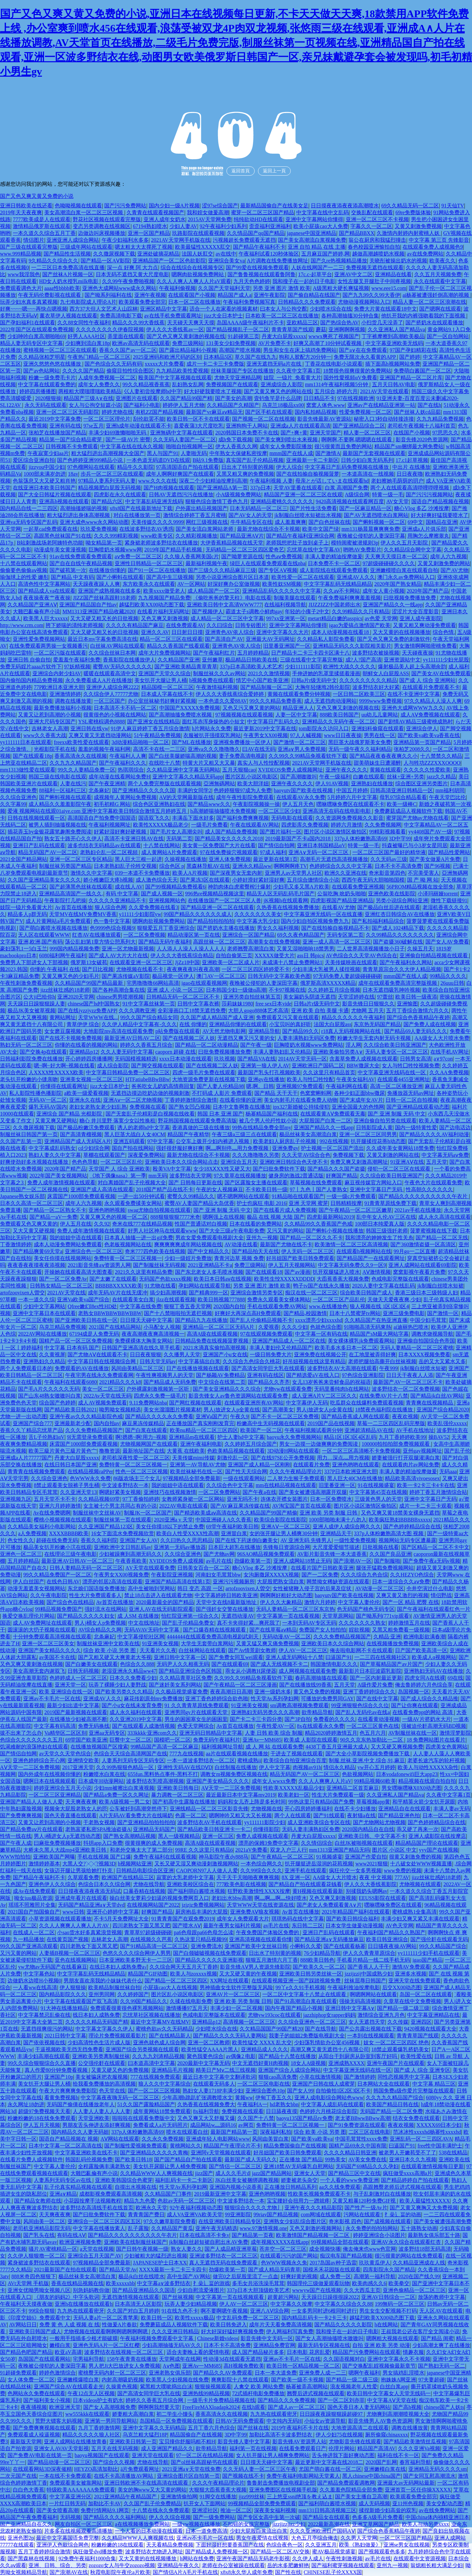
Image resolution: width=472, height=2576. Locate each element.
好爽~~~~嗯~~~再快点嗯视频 (33, 309)
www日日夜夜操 (343, 735)
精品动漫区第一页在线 (193, 935)
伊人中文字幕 (274, 1767)
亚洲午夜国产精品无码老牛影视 (253, 2558)
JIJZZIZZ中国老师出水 (334, 604)
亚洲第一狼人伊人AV (265, 1065)
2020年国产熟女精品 (398, 584)
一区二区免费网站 (219, 1492)
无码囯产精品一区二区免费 (391, 2111)
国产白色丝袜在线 (329, 522)
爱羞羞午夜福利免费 (76, 659)
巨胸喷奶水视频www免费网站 (308, 1045)
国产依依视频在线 (44, 2042)
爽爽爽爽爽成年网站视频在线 (188, 1244)
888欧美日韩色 (317, 1960)
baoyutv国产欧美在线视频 (304, 790)
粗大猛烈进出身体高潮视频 (79, 515)
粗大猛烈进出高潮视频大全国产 (108, 453)
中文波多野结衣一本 (125, 1485)
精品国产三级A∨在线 (88, 398)
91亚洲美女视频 (160, 1643)
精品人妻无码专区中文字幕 (31, 343)
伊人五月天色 (298, 804)
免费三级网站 (188, 343)
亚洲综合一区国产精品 (248, 935)
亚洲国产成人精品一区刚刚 (259, 1464)
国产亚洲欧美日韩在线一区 (86, 1320)
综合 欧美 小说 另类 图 (110, 1650)
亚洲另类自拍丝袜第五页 (252, 997)
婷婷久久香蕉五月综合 (146, 1045)
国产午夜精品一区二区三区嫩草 (355, 1210)
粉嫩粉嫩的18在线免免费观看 (42, 2118)
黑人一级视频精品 (179, 1836)
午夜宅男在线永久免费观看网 (99, 1375)
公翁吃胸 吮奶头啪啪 (341, 893)
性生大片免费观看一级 (338, 1795)
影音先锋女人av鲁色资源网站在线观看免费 (238, 1396)
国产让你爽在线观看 (414, 1705)
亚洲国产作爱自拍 (366, 1857)
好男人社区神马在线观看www (162, 1230)
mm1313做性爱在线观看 (27, 770)
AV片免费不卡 (274, 343)
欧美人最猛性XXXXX (425, 2201)
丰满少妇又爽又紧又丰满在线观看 (420, 1918)
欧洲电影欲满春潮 (424, 1636)
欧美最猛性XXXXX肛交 (203, 247)
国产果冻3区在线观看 (205, 880)
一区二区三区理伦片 (106, 419)
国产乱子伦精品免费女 (188, 1623)
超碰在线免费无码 (57, 1540)
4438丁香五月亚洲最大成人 (336, 1746)
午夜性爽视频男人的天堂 (164, 1375)
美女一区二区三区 (103, 1389)
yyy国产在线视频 (438, 1850)
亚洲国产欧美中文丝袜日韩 (256, 1946)
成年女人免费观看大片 (243, 1918)
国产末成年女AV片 (361, 1100)
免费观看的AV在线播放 (82, 1368)
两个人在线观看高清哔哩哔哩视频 (410, 487)
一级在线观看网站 (244, 1478)
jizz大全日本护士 (223, 315)
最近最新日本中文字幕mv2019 (240, 1795)
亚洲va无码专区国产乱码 (28, 522)
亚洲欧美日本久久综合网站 (332, 1643)
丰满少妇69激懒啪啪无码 (118, 432)
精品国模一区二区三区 (167, 687)
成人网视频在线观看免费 (307, 1671)
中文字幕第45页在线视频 (378, 1492)
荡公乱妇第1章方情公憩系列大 (100, 942)
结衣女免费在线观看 (416, 2118)
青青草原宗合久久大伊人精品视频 (402, 969)
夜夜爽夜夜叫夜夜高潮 (193, 969)
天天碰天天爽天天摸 (190, 322)
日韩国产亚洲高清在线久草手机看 (141, 1347)
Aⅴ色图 (171, 2366)
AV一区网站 (191, 584)
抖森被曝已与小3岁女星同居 (414, 845)
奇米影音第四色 (387, 873)
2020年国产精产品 (428, 591)
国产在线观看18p (32, 756)
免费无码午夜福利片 (216, 1740)
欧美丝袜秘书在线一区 (196, 1471)
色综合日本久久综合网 (104, 1884)
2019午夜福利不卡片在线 (300, 2428)
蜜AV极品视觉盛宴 (334, 2551)
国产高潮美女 (278, 1409)
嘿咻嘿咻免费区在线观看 (393, 1905)
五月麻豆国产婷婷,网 (325, 254)
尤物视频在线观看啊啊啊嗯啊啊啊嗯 (106, 2331)
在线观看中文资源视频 (419, 2558)
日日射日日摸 (187, 632)
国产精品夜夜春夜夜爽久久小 (383, 756)
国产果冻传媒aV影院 (126, 976)
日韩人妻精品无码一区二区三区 (86, 1568)
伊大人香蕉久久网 (236, 446)
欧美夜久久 (442, 260)
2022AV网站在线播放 (42, 1334)
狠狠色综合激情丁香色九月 (216, 501)
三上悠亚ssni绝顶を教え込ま (300, 2496)
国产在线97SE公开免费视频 (283, 1457)
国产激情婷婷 (359, 2077)
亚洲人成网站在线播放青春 (75, 2441)
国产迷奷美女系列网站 (175, 1685)
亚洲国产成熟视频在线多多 (109, 591)
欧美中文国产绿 (320, 529)
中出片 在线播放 (411, 467)
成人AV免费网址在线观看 (42, 1623)
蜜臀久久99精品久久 (190, 1196)
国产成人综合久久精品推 (429, 1698)
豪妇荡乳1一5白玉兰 (23, 948)
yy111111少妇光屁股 (446, 659)
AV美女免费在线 (367, 2159)
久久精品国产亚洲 (179, 659)
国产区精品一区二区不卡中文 (435, 1547)
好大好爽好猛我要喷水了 (439, 515)
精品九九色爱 (139, 2201)
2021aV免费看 (251, 1850)
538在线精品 (453, 2152)
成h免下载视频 (235, 439)
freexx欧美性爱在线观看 (81, 742)
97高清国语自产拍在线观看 (187, 467)
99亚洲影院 (238, 2214)
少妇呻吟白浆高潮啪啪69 (36, 336)
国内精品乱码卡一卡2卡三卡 (314, 2317)
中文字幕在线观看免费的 (47, 384)
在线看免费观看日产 (302, 2448)
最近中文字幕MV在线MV (159, 2022)
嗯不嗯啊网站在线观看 (243, 1196)
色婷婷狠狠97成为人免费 (242, 790)
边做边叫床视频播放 (101, 233)
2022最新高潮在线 (329, 2524)
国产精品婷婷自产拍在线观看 (415, 2180)
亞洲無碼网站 (219, 783)
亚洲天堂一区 (70, 1685)
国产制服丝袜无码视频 (159, 1265)
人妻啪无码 (194, 453)
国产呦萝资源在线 (242, 556)
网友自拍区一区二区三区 (83, 2524)
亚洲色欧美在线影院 (391, 893)
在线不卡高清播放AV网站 (124, 2476)
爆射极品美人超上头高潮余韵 (412, 666)
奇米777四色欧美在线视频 (155, 1251)
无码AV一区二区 (48, 1100)
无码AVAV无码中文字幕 (152, 1629)
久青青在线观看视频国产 (155, 212)
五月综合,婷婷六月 (336, 391)
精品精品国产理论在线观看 (426, 1843)
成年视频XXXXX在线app (280, 2242)
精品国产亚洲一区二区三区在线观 (303, 494)
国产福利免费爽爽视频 (242, 818)
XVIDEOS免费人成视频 (176, 1561)
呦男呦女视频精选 (120, 1409)
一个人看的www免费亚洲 (349, 2180)
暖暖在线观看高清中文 (110, 673)
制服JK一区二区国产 (148, 1513)
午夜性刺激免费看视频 (26, 983)
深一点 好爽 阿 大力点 (132, 267)
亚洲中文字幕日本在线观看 (44, 1313)
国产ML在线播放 (191, 742)
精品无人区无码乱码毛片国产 (280, 893)
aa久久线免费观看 (340, 2187)
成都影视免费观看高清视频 (110, 2194)
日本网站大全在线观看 (383, 2084)
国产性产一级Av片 (365, 2207)
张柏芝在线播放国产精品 (57, 432)
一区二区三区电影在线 (263, 2084)
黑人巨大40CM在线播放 (355, 1478)
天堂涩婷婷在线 (356, 997)
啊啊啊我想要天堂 (159, 2407)
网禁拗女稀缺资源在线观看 (337, 1581)
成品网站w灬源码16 (213, 2125)
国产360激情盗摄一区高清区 (423, 1244)
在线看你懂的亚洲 (241, 1100)
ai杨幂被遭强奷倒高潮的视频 (437, 295)
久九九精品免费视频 (440, 419)
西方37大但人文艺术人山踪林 (103, 309)
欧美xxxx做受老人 (164, 591)
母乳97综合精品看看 (403, 797)
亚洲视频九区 (15, 1499)
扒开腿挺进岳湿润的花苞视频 (319, 1863)
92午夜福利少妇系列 (223, 226)
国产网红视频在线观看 (195, 1402)
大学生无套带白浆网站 (207, 1643)
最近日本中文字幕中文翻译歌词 (219, 2077)
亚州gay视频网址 (422, 1451)
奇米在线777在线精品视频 (142, 1224)
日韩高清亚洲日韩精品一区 (401, 790)
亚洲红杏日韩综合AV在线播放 (400, 914)
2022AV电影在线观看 (183, 1506)
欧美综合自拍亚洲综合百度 (295, 1760)
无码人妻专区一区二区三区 (396, 1052)
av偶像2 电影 (241, 2056)
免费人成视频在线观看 (262, 1836)
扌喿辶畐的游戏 (211, 2283)
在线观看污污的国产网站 (289, 2256)
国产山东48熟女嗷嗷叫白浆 (49, 1396)
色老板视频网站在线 (127, 1244)
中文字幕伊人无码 (307, 1402)
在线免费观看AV (185, 625)
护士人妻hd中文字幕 (241, 1437)
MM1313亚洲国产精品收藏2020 (98, 611)
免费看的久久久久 (334, 1719)
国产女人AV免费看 (447, 942)
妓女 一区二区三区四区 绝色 (396, 2042)
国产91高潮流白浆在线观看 (305, 2001)
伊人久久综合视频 (170, 2517)
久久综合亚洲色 (18, 797)
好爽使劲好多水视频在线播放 (34, 1162)
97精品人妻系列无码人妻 (107, 481)
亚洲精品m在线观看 (192, 1437)
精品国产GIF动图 (148, 1973)
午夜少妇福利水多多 (125, 240)
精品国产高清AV (376, 2448)
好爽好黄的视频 (299, 2276)
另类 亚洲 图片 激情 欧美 (281, 288)
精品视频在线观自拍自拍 (427, 1781)
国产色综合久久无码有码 (113, 364)
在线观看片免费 (311, 1464)
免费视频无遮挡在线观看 (374, 267)
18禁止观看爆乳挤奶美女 (400, 2049)
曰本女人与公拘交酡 (283, 309)
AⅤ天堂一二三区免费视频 (30, 1767)
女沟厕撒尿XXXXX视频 (271, 1574)
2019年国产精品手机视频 (173, 549)
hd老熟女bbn (284, 2104)
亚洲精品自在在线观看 (404, 1808)
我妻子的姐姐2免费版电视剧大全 (307, 2035)
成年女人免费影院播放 (286, 446)
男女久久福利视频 (278, 928)
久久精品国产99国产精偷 (268, 1513)
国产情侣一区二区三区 (235, 2166)
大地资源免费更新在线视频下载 (209, 1079)
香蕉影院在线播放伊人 (129, 659)
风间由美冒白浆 (270, 2139)
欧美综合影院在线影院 (280, 1519)
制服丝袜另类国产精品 (65, 866)
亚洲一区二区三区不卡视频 (377, 219)
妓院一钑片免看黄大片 (26, 907)
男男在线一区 (379, 735)
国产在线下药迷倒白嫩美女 (246, 1540)
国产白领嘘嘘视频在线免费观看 (209, 1953)
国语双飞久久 (154, 818)
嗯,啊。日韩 (260, 1086)
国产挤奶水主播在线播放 (226, 928)
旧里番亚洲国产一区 (286, 646)
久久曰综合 (219, 625)
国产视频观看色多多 (381, 2551)
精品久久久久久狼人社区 (91, 2434)
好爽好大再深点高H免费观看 (248, 1313)
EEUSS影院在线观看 (382, 1898)
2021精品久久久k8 (120, 1382)
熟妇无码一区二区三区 (26, 1045)
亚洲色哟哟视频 (106, 1210)
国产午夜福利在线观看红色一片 (433, 1609)
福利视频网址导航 (222, 1746)
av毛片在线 (219, 1561)
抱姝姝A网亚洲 (398, 2379)
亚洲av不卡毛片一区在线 (52, 1698)
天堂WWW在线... (98, 1017)
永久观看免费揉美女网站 (133, 1203)
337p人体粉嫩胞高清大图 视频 (389, 1533)
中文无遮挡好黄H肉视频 (260, 2063)
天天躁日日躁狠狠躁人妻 (36, 1003)
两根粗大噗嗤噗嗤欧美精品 (89, 391)
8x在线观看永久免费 (320, 1726)
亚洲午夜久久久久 (346, 770)
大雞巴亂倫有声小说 (36, 611)
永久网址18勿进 (26, 2104)
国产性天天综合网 (246, 1471)
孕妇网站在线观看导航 (204, 1285)
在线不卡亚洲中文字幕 (413, 694)
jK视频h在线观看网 (286, 900)
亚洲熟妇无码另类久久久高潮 (265, 1712)
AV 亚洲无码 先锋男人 (306, 1540)
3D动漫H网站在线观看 (293, 1451)
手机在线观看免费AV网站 (276, 1306)
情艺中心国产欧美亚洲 (262, 680)
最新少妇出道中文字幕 (73, 1705)
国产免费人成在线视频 (429, 1024)
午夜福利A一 (252, 2104)
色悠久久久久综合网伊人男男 (137, 1953)
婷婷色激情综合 (57, 2373)
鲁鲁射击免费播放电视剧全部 (281, 2483)
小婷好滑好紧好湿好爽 (258, 880)
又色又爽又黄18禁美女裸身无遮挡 (400, 1513)
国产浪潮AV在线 (68, 2572)
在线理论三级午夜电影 (70, 1554)
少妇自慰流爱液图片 (201, 2290)
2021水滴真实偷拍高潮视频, (215, 1347)
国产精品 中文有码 (72, 577)
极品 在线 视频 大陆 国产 (276, 1217)
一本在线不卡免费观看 (65, 2476)
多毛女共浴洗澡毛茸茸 (258, 2283)
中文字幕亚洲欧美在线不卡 (86, 2152)
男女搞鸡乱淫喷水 (403, 2373)
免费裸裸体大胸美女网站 (143, 1341)
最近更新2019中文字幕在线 (264, 728)
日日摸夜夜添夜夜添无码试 (89, 1891)
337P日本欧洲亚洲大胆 (350, 1471)
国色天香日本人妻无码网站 (358, 2407)
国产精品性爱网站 (449, 852)
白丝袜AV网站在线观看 (117, 646)
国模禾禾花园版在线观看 (332, 2269)
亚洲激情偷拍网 (179, 2496)
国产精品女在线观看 (326, 2517)
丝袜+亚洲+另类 (405, 776)
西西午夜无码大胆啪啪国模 (373, 880)
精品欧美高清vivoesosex (412, 1478)
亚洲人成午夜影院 (421, 618)
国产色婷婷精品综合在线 (412, 1526)
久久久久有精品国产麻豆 (135, 625)
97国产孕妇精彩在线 (413, 350)
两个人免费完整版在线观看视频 (164, 783)
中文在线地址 (144, 1623)
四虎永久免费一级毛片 (160, 1396)
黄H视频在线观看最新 (318, 1891)
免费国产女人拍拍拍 (322, 1629)
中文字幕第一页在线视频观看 (230, 2297)
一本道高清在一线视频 (368, 474)
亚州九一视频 (262, 1237)
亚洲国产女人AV (139, 1540)
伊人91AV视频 (331, 783)
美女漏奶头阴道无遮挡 (309, 997)
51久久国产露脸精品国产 (146, 2104)
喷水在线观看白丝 (187, 2132)
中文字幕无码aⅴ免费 (445, 1155)
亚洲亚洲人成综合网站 (73, 240)
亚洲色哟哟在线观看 (355, 1464)
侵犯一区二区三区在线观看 (399, 1169)
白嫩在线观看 (368, 776)
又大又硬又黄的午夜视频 (248, 1973)
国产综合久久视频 (114, 2462)
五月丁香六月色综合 (211, 2428)
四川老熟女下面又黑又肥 (141, 1925)
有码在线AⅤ (71, 2235)
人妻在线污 (73, 783)
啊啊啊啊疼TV (290, 866)
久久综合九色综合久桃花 (251, 1361)
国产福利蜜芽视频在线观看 (342, 2565)
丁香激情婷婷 (15, 1244)
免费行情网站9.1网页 (105, 2510)
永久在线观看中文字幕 (440, 281)
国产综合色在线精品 (70, 1602)
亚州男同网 (101, 1994)
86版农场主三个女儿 (136, 1478)
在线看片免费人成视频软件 (31, 2159)
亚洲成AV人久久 (356, 577)
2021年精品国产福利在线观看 (356, 1912)
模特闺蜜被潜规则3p (354, 542)
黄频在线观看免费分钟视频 (298, 694)
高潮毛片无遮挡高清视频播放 (334, 859)
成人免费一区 (335, 2276)
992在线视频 (334, 1141)
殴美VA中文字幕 (172, 1169)
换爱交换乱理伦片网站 (28, 1616)
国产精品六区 (107, 501)
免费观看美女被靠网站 (75, 2483)
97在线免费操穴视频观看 (229, 852)
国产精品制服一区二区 (266, 687)
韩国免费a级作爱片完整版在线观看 (413, 2090)
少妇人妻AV (183, 226)
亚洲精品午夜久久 (178, 2565)
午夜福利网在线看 (347, 1086)
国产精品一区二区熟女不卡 (54, 1210)
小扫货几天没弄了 (382, 322)
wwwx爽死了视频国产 (333, 336)
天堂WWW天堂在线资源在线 (260, 1905)
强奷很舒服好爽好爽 (179, 1148)
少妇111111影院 (303, 666)
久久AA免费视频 (448, 1072)
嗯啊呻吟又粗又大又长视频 (240, 1815)
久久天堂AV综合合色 (306, 1155)
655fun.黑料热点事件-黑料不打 (163, 1774)
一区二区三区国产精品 (406, 2538)
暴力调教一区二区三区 (177, 1795)
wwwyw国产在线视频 (316, 2290)
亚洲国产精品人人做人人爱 (31, 1801)
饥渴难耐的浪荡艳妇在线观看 (34, 1746)
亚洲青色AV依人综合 (229, 632)
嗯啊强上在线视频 (224, 1217)
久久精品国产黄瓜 (172, 2228)
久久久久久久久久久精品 (368, 680)
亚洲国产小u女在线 (225, 1354)
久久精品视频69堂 (99, 1499)
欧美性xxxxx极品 (194, 2317)
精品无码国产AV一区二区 (47, 852)
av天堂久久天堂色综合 (65, 1753)
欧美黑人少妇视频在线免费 (177, 2379)
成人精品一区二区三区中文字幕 (227, 618)
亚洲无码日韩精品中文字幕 (210, 1733)
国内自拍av (107, 1423)
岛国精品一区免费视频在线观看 (176, 2421)
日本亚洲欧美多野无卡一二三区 (135, 1960)
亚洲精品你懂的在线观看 (238, 1024)
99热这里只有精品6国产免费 (321, 1801)
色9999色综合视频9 (112, 928)
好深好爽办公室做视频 (233, 584)
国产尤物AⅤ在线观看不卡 (98, 1354)
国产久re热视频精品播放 (339, 260)
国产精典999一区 (208, 1292)
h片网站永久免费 (211, 728)
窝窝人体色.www (325, 405)
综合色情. (444, 632)
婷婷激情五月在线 (409, 1623)
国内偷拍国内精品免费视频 (31, 680)
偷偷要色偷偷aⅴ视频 (23, 570)
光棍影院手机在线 (55, 749)
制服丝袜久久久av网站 (219, 673)
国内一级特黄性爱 (416, 1127)
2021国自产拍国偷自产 (34, 1912)
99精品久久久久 (448, 976)
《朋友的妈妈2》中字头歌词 (66, 2297)
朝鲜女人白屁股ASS (386, 673)
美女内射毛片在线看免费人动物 (300, 1100)
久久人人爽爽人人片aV (325, 1781)
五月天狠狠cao (239, 770)
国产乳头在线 (39, 2235)
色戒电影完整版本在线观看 (214, 2015)
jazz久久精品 (441, 776)
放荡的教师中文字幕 (441, 2297)
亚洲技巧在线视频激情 (170, 1492)
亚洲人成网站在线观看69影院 (422, 1265)
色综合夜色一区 (284, 2544)
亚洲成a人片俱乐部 (424, 529)
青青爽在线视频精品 (430, 1402)
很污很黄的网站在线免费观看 (409, 2256)
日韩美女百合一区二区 (203, 1568)
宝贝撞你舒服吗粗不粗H (187, 2441)
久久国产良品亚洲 (390, 1554)
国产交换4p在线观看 (43, 1052)
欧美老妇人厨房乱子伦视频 (285, 1141)
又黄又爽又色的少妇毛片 (70, 976)
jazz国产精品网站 (272, 2173)
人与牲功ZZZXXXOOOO (432, 763)
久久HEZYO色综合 (412, 1574)
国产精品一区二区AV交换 (280, 2551)
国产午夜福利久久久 (122, 763)
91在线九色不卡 (180, 2311)
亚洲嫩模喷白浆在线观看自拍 (404, 570)
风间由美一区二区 (44, 2221)
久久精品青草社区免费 (185, 1678)
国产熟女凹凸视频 (189, 1107)
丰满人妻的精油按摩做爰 (334, 556)
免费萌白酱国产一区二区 (422, 370)
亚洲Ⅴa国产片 (212, 1416)
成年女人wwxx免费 (274, 1781)
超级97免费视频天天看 (44, 2111)
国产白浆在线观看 (146, 1430)
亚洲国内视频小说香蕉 (235, 2187)
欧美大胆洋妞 (253, 783)
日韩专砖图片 (250, 625)
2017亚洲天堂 (78, 1767)
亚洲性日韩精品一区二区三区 (149, 563)
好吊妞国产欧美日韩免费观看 (300, 1258)
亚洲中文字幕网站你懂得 (314, 219)
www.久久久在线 (157, 481)
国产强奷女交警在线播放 (224, 1609)
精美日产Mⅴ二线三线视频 (226, 2070)
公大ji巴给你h (39, 997)
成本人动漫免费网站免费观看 (68, 1244)
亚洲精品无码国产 (154, 1829)
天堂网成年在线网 (180, 2359)
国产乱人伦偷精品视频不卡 (261, 1320)
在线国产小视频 (411, 432)
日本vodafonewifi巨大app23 (407, 1774)
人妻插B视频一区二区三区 (69, 1953)
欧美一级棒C (402, 804)
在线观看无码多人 (214, 2084)
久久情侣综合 (316, 1843)
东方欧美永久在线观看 (149, 584)
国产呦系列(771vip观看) (383, 1616)
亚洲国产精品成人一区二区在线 (288, 1341)
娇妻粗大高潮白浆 (133, 2414)
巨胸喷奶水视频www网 (115, 549)
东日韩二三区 (307, 1925)
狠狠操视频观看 (213, 2386)
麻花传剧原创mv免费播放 (153, 1698)
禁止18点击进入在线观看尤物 (158, 1595)
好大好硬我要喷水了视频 (213, 391)
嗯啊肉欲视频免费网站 (198, 274)
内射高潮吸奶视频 (123, 2379)
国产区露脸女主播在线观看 (256, 1182)
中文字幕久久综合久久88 (343, 2304)
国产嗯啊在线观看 (440, 309)
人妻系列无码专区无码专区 (133, 1760)
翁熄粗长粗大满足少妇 (436, 2565)
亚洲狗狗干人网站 (247, 426)
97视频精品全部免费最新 (192, 1478)
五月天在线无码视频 (114, 2448)
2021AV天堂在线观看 (384, 391)
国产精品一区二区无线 (442, 1237)
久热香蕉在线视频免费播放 (287, 907)
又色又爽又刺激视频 (164, 618)
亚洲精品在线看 (393, 274)
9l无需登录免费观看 (90, 1437)
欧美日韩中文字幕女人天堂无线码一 (389, 2393)
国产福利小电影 (142, 405)
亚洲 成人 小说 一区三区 (175, 990)
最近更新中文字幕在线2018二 (329, 2462)
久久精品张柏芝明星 (41, 357)
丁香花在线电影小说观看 (334, 364)
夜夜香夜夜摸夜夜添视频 (36, 1265)
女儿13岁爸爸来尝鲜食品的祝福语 (331, 1382)
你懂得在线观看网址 (64, 1086)
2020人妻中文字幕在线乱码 (383, 1285)
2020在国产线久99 (419, 2276)
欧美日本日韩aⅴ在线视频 (222, 1279)
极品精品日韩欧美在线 (251, 659)
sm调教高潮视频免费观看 (299, 1705)
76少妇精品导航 (322, 1953)
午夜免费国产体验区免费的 (268, 1932)
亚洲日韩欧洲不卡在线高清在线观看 (146, 2483)
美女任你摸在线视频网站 (62, 1258)
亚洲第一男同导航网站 (111, 2421)
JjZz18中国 (187, 962)
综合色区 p (171, 866)
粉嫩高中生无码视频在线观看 (271, 1423)
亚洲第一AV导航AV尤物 (198, 1464)
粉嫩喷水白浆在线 (104, 1774)
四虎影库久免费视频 (304, 825)
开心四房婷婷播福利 (308, 1808)
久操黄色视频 (121, 2386)
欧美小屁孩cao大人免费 (320, 226)
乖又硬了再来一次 (418, 1829)
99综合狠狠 (42, 2311)
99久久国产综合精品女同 (149, 1017)
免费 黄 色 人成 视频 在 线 (69, 2324)
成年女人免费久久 (99, 384)
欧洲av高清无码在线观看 (140, 343)
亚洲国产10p (58, 2077)
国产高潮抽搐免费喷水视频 (181, 714)
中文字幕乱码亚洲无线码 (154, 501)
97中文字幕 (160, 1141)
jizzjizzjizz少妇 (288, 2524)
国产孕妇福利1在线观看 (27, 322)
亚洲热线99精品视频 (206, 2393)
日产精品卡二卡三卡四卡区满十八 (310, 653)
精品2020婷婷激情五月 (331, 1733)
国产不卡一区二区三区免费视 (285, 1416)
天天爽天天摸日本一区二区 (396, 556)
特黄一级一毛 (387, 494)
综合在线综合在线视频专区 (192, 267)
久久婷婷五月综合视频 (334, 990)
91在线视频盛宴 (376, 1485)
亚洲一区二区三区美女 (48, 1643)
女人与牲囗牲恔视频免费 (411, 1065)
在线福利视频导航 (285, 604)
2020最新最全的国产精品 (165, 1602)
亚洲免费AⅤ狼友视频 (255, 1912)
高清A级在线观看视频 (212, 1334)
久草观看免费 (83, 1877)
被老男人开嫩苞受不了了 (407, 2152)
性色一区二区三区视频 (141, 1471)
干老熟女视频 (99, 1822)
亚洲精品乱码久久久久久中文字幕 (281, 591)
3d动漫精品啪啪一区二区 (140, 742)
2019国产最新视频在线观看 (75, 1712)
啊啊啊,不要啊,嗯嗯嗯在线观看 (357, 439)
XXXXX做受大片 (275, 955)
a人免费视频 (32, 1533)
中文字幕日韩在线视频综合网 (102, 1361)
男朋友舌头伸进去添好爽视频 (96, 2125)
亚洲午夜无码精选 (216, 2228)
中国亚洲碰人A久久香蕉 (223, 1519)
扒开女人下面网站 (205, 2503)
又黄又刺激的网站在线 (393, 1155)
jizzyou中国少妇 (47, 467)
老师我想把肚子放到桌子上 (297, 542)
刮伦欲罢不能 (149, 419)
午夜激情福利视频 (217, 687)
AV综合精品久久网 (100, 1629)
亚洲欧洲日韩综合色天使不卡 (294, 1162)
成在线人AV (129, 886)
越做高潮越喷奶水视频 (378, 254)
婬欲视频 (359, 1629)
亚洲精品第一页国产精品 (422, 742)
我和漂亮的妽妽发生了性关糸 (379, 1237)
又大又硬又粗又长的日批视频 (104, 618)
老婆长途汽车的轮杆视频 (436, 1760)
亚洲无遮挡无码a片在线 (274, 364)
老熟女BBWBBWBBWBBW (110, 1313)
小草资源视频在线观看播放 (60, 1918)
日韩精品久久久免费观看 (307, 302)
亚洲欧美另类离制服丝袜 (101, 2056)
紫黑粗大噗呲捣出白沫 (166, 2386)
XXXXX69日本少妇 (439, 2125)
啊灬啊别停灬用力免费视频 (238, 1148)
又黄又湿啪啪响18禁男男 (305, 948)
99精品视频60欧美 (375, 1781)
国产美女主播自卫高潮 (361, 2496)
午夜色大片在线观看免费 (433, 1182)
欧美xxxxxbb (120, 2283)
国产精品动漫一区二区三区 (59, 2462)
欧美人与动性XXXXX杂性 (428, 1767)
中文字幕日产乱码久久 (273, 721)
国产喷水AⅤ (186, 1925)
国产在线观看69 (229, 1664)
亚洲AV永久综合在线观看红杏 (406, 2242)
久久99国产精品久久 (143, 2001)
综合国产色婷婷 (57, 1402)
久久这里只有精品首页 (329, 1072)
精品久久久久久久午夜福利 (353, 1017)
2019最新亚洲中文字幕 (220, 2194)
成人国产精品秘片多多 (258, 2352)
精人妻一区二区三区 (367, 432)
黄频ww (244, 2097)
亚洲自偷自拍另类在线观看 (385, 1120)
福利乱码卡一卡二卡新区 (184, 2180)
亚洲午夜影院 (269, 295)
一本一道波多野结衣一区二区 (201, 1760)
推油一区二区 (236, 2510)
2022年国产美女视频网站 (58, 1175)
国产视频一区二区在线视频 (263, 419)
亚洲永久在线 (85, 1100)
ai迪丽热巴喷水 (411, 1327)
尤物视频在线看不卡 (140, 969)
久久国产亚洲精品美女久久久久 (44, 880)
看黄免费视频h (61, 2097)
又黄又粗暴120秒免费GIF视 (364, 2201)
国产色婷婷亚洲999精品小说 (90, 460)
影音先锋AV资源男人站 (299, 2441)
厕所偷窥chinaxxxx (386, 2434)
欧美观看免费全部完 (142, 302)
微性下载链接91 (449, 900)
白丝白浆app (394, 2386)
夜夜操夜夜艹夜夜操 (46, 598)
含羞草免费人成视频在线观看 (363, 1058)
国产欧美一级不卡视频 (297, 2379)
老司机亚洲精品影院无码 (41, 2228)
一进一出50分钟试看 (141, 1196)
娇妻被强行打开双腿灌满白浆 (406, 1457)
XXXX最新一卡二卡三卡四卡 (172, 2269)
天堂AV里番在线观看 (297, 487)
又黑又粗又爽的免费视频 (245, 474)
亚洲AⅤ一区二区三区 (285, 1526)
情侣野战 (441, 1595)
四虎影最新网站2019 (330, 1217)
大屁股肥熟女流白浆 (280, 1581)
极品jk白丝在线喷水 (141, 2276)
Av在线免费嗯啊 (51, 1513)
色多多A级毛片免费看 (377, 2517)
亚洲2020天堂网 (75, 997)
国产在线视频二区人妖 (189, 1038)
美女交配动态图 (444, 2503)
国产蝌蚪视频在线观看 (65, 797)
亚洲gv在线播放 (266, 1079)
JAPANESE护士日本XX (160, 2262)
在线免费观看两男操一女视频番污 (48, 646)
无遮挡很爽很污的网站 (47, 2029)
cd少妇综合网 (93, 1148)
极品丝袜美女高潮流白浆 (308, 1134)
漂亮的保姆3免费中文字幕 (268, 1843)
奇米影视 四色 (345, 2221)
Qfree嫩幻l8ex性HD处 (92, 1306)
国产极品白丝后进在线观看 (388, 907)
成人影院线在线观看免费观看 (334, 570)
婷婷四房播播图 (37, 391)
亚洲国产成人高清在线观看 (101, 1189)
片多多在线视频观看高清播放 (78, 2531)
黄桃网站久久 (185, 2145)
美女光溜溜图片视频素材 (172, 1409)
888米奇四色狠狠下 (33, 2276)
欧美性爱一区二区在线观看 (302, 577)
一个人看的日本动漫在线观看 (149, 2531)
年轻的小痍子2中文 (307, 611)
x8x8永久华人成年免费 (246, 2572)
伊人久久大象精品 (281, 1602)
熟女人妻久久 (186, 2249)
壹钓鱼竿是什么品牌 (277, 398)
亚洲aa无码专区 (107, 1733)
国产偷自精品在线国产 (314, 295)
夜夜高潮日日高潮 (231, 1691)
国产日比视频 (97, 969)
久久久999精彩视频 (116, 536)
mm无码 (157, 1175)
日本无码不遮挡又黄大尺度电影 (132, 274)
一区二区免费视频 (144, 935)
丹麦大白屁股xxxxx (284, 336)
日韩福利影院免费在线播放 (31, 1058)
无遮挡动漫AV (237, 1616)
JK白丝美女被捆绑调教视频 (247, 2180)
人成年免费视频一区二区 (107, 377)
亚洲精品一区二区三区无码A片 (219, 1327)
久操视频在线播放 (185, 859)
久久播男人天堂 (182, 1354)
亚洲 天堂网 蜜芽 (308, 1203)
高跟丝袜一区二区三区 (219, 942)
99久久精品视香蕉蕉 (146, 384)
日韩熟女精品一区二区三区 (61, 1285)
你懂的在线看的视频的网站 (86, 1045)
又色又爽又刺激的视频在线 (347, 708)
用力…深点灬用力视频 (343, 1457)
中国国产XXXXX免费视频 (189, 708)
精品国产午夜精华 (188, 1134)
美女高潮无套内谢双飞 (39, 1671)
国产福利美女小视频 (46, 2400)
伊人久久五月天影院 (405, 542)
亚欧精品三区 (302, 322)
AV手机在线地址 (415, 1430)
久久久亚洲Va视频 (419, 2448)
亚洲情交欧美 (83, 1760)
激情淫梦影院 (455, 1733)
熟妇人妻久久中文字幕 (55, 1155)
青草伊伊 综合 (83, 1024)
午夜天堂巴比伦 (447, 797)
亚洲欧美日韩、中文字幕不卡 (372, 1836)
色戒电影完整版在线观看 (400, 1279)
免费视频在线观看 (243, 2111)
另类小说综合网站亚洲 (402, 900)
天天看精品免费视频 (169, 2544)
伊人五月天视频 (41, 2125)
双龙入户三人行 (288, 1850)
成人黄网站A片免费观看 (169, 852)
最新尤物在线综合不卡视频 (268, 529)
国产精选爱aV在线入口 (313, 1375)
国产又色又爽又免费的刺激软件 (393, 639)
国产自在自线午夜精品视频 (80, 563)
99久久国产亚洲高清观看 (29, 1946)
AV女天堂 (397, 501)
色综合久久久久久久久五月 (31, 1740)
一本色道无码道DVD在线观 (158, 460)
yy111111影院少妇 (264, 1822)
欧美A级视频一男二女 (124, 1801)
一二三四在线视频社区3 (381, 1657)
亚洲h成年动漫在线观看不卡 (138, 426)
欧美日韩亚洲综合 (387, 1939)
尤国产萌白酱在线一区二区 (330, 2469)
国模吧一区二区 (172, 1740)
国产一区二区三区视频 (154, 2090)
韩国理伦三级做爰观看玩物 (318, 2283)
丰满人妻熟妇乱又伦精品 (282, 1052)
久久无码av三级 (388, 859)
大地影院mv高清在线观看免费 (118, 1031)
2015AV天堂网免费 (209, 219)
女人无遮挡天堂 (366, 2022)
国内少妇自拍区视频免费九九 (315, 921)
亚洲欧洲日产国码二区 (318, 1065)
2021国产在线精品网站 (114, 1327)
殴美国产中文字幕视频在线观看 (175, 377)
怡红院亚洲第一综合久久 (190, 1616)
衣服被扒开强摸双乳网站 (212, 735)
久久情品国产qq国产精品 (256, 233)
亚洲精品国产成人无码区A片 (77, 1141)
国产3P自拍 (298, 1719)
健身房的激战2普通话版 (296, 1175)
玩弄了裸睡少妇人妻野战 (117, 1685)
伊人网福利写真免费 (289, 2331)
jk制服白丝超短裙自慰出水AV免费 (208, 2242)
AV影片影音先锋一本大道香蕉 (332, 1554)
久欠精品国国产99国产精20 (271, 2029)
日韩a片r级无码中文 (314, 680)
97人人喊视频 (306, 735)
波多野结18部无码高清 (425, 2249)
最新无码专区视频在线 (324, 2345)
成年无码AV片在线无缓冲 (117, 1292)
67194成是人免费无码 (94, 1334)
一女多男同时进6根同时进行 (324, 2311)
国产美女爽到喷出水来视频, (287, 439)
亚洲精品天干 (336, 1533)
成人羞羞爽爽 (290, 522)
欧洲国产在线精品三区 (128, 1877)
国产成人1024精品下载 (398, 928)
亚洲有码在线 (65, 426)
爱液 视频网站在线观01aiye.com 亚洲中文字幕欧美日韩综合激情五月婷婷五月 (98, 811)
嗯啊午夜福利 (364, 2373)
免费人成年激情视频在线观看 (61, 1182)
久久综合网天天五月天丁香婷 (183, 1967)
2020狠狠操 (48, 398)
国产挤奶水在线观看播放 (434, 322)
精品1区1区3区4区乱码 (350, 1437)
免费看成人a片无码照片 (160, 2125)
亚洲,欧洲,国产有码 (40, 942)
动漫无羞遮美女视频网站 (36, 1588)
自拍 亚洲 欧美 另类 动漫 (381, 2345)
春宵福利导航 (415, 2462)
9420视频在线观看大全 (430, 2029)
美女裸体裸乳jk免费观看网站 (361, 1341)
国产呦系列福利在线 (108, 295)
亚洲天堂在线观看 (153, 2455)
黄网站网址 (62, 1017)
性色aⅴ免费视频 (284, 556)
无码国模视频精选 (136, 1058)
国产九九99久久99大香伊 (371, 295)
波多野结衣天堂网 (190, 1175)
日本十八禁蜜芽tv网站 (355, 1313)
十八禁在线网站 (161, 845)
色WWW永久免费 (90, 1478)
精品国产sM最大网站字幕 (379, 1334)
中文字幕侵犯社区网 (141, 1636)
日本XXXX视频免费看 (424, 1354)
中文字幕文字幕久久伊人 (104, 2029)
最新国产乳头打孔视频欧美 (269, 1072)
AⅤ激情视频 (377, 1272)
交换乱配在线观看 (372, 212)
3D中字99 (400, 838)
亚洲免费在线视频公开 (320, 1354)
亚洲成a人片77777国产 (26, 1457)
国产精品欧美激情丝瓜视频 (415, 2441)
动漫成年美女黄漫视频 (60, 549)
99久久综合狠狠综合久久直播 (42, 2063)
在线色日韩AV (63, 1581)
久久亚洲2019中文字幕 (135, 1719)
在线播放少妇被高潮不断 (78, 1719)
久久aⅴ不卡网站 (341, 591)
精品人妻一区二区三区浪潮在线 (429, 302)
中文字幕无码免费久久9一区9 (352, 1265)
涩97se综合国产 (220, 205)
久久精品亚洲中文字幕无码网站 (183, 770)
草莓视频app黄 (373, 1801)
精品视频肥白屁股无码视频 (109, 487)
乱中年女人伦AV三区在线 (386, 1217)
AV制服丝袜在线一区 (412, 1733)
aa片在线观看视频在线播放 (237, 1753)
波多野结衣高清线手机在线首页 (96, 2207)
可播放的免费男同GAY (327, 1698)
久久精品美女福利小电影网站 (42, 1526)
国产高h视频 (407, 2407)
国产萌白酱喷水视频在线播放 (53, 928)
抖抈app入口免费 (102, 1843)
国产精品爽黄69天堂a (37, 1251)
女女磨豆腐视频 (62, 1031)
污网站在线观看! (363, 2214)
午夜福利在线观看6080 (70, 1382)
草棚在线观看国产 (104, 1155)
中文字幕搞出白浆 (199, 1361)
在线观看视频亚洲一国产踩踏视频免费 (296, 1980)
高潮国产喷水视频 (240, 350)
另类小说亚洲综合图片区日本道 (232, 577)
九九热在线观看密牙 (80, 2311)
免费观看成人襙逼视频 (34, 2434)
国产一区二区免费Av (63, 1279)
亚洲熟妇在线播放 (372, 783)
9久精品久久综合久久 (53, 260)
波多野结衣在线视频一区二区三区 (124, 2352)
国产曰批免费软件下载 (279, 1169)
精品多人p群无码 (27, 914)
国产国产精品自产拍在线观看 (188, 2159)
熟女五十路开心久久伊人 (73, 838)
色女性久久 (21, 1540)
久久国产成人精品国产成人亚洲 (217, 1017)
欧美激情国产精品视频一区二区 (313, 2235)
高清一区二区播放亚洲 (396, 1086)
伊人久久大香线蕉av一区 (175, 329)
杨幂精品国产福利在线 (272, 1113)
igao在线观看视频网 (204, 983)
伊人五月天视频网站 (291, 1265)
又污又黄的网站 (285, 1230)
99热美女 (335, 2159)
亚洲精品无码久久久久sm (437, 2469)
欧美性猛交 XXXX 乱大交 (262, 2042)
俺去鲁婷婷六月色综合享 (424, 1685)
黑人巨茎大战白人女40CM (134, 1134)
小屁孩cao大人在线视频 (170, 1987)
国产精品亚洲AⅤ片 (242, 536)
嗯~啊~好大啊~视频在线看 (64, 1065)
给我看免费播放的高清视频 (104, 2084)
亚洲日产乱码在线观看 (39, 845)
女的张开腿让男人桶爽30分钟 (283, 1533)
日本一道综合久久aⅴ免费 (401, 1581)
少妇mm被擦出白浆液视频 (124, 1788)
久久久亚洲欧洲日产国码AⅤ (322, 2531)
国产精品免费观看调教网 (346, 2483)
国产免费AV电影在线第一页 (40, 2455)
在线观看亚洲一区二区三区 (140, 962)
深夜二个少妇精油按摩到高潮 (213, 481)
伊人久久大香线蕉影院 (370, 1884)
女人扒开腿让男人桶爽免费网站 (272, 2455)
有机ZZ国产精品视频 (159, 412)
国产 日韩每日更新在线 (195, 1182)
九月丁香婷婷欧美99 (402, 1437)
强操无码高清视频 (360, 2001)
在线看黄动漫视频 (379, 1719)
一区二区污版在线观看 (60, 653)
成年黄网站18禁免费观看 (162, 2111)
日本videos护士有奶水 (98, 2400)
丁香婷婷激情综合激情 (191, 1100)
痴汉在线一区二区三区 (311, 1292)
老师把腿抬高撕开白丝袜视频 (382, 1361)
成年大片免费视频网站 (164, 653)
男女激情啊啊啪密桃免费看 (425, 646)
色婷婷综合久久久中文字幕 (340, 866)
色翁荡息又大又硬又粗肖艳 (44, 481)
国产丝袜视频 (177, 2297)
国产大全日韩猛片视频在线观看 (54, 494)
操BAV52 (438, 1437)
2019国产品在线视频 (331, 1423)
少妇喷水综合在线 (331, 309)
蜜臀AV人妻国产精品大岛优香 (199, 1203)
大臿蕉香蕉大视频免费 (343, 1279)
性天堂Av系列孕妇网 (275, 1698)
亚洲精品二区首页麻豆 (352, 1788)
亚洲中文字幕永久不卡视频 (398, 2359)
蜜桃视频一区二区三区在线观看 (60, 350)
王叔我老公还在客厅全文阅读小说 (420, 2331)
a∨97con (443, 1058)
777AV (402, 1877)
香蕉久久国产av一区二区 (127, 350)
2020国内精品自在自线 (368, 1829)
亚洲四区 (421, 2022)
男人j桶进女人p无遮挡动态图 (67, 1836)
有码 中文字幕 (122, 893)
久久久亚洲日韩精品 (175, 2331)
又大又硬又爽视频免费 (397, 1746)
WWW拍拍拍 (15, 1857)
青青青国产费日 (146, 2214)
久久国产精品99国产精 (186, 398)
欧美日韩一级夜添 (416, 997)
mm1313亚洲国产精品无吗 (339, 1850)
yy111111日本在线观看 (25, 742)
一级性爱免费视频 (355, 1540)
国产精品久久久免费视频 (286, 2400)
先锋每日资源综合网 (286, 1547)
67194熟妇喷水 (150, 226)
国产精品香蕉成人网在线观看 (355, 1416)
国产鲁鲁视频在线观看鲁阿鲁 (261, 274)
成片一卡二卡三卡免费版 (215, 364)
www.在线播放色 (328, 1306)
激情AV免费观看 (411, 1967)
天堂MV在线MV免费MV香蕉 (82, 914)
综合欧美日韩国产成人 (366, 1292)
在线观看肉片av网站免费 (410, 1464)
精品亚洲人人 (298, 708)
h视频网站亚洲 (135, 1863)
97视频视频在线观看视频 (244, 714)
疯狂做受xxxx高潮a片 (407, 2173)
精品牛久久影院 (135, 467)
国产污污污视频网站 (429, 494)
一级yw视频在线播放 (196, 2524)
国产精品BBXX (356, 233)
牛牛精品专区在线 (251, 522)
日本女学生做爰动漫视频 (354, 1925)
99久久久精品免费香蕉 (275, 701)
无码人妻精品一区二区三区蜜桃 (416, 1347)
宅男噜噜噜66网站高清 (153, 983)
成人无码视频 (374, 2503)
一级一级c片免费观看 (351, 1196)
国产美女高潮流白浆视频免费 (312, 240)
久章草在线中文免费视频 (412, 2001)
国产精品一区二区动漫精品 (206, 1045)
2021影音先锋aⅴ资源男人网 (99, 1265)
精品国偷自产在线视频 (196, 2434)
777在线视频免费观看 (155, 2077)
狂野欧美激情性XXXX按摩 (258, 1891)
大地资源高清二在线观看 (360, 2428)
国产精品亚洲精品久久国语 (143, 2290)
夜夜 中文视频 (375, 1877)
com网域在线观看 (321, 2214)
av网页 (246, 2125)
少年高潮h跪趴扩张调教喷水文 (197, 2097)
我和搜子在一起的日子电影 (303, 281)
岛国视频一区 (413, 1691)
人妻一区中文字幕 (296, 714)
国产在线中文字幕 (377, 1698)
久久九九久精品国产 (73, 763)
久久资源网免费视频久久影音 (349, 818)
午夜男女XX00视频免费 (121, 1574)
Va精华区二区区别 (65, 1733)
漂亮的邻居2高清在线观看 (112, 1581)
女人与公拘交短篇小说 (95, 405)
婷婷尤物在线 (117, 412)
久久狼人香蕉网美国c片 (191, 556)
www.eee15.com (388, 288)
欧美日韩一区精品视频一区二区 (303, 2366)
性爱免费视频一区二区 (365, 412)
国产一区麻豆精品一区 (365, 508)
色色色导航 (85, 1162)
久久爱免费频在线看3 (153, 907)
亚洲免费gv (285, 1148)
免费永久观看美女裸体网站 (278, 1299)
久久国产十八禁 (255, 2118)
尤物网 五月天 (367, 1010)
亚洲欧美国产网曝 (54, 1857)
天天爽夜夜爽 (81, 1801)
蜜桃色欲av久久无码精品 (164, 2029)
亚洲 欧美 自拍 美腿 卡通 (320, 1010)
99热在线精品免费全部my (261, 1127)
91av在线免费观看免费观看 (80, 556)
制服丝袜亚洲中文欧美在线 (108, 1643)
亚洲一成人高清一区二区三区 (337, 942)
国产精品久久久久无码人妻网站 (229, 2035)
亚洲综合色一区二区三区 (94, 1251)
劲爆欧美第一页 (252, 1561)
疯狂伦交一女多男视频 (355, 1870)
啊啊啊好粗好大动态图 (286, 1595)
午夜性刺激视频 (344, 2558)
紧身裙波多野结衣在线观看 (39, 2262)
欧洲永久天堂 (151, 2207)
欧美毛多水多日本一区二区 (346, 1347)
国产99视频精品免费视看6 (175, 886)
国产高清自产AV (224, 639)
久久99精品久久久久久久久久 (400, 935)
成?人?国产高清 (363, 659)
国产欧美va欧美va (311, 2139)
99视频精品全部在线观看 (340, 2242)
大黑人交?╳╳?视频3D (88, 1863)
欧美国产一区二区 (261, 1430)
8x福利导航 (206, 2111)
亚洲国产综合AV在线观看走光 (69, 2386)
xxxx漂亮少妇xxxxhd (318, 1320)
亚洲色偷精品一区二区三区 (414, 2290)
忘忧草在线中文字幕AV (314, 549)
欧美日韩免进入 (228, 2324)
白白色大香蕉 (28, 2489)
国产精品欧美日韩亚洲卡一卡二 (214, 1829)
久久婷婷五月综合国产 (251, 1444)
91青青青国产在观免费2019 (182, 1918)
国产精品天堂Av (117, 2269)
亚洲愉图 (407, 1003)
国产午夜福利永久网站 (406, 962)
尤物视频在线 (266, 1808)
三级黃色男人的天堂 (378, 1499)
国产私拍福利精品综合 (378, 921)
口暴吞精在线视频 (144, 1891)
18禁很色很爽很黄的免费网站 (357, 370)
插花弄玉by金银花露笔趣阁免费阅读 (49, 831)
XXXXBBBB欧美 (69, 1533)
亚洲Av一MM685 (262, 1740)
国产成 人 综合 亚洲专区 (422, 2070)
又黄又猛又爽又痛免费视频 (267, 1643)
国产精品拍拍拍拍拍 (210, 921)
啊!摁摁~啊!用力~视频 (141, 1437)
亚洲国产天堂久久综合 (164, 673)
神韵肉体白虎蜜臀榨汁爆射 (239, 886)
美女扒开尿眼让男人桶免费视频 (169, 2166)
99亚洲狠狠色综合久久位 (360, 1705)
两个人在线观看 (292, 1815)
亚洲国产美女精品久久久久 (49, 1650)
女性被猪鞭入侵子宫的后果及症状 (313, 1588)
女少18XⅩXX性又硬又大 (221, 1169)
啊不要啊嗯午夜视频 (224, 2311)
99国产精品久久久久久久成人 (198, 914)
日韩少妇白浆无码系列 (367, 460)
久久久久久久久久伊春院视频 (110, 329)
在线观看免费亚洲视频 (358, 886)
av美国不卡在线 (57, 1657)
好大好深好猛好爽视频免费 (232, 2331)
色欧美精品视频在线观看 (236, 1451)
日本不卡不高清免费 (398, 866)
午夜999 (388, 1368)
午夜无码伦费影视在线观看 (50, 295)
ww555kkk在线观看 (87, 2414)
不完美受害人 (423, 873)
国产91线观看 (329, 1815)
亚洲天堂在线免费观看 (414, 1980)
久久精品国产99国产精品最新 (89, 983)
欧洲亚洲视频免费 (80, 2242)
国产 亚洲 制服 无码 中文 (396, 1113)
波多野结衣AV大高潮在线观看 (342, 1368)
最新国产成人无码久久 (251, 2159)
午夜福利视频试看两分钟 (313, 1430)
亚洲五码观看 (129, 1141)
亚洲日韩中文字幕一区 (180, 1657)
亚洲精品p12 (83, 1052)
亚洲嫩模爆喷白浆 (78, 2379)
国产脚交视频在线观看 (157, 1065)
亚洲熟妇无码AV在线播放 (433, 1671)
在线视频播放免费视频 (392, 1643)
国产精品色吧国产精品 (26, 2352)
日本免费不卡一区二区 (334, 563)
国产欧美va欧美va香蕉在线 (429, 735)
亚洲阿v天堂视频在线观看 (221, 2152)
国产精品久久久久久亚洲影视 (209, 1960)
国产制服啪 (387, 1561)
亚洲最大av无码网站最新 (406, 2483)
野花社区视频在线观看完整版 (107, 219)
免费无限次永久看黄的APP (365, 357)
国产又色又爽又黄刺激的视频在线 (186, 336)
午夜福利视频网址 (109, 825)
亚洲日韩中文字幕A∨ (350, 2008)
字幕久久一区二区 (371, 226)
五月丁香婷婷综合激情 (44, 2551)
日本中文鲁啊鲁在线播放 (241, 1107)
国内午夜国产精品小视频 (294, 2008)
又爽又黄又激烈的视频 (402, 1595)
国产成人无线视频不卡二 (279, 1664)
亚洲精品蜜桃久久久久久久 (281, 501)
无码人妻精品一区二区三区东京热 (295, 1609)
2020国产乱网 (381, 2462)
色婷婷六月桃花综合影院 (328, 2111)
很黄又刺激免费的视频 (415, 1857)
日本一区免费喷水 (331, 1499)
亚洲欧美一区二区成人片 (231, 962)
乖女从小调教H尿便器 (250, 1671)
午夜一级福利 (335, 776)
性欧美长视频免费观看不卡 (319, 2194)
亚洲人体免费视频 (230, 859)
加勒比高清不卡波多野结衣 (281, 2434)
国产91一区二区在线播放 (157, 570)
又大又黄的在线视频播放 (401, 632)
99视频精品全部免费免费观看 (262, 2503)
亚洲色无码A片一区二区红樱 (106, 2345)
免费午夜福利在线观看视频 (164, 1857)
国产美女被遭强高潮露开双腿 (313, 1492)
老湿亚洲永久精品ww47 (129, 1671)
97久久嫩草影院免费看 (170, 2221)
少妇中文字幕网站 (44, 1306)
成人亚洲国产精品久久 (167, 2448)
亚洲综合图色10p (265, 2090)
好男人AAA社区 (86, 336)
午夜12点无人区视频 (91, 2393)
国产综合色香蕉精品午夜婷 (418, 1017)
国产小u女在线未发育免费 (132, 1705)
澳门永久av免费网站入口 (406, 577)
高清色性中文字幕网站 (44, 584)
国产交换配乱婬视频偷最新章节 (379, 2366)
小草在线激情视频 (320, 2077)
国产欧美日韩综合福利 (352, 1918)
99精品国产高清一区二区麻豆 (164, 1746)
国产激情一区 (443, 1313)
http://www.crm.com (21, 625)
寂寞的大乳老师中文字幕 (185, 1877)
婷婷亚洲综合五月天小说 (62, 1788)
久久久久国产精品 (83, 370)
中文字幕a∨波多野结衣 (163, 2283)
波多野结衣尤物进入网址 (154, 2551)
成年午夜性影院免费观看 (245, 797)
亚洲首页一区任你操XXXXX (418, 2489)
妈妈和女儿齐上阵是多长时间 (252, 1801)
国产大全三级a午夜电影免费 (231, 1230)
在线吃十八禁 (164, 763)
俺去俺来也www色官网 (369, 2249)
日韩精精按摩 (346, 1203)
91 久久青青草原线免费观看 (197, 1705)
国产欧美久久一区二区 (319, 1967)
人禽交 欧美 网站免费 (259, 2386)
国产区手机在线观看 (268, 412)
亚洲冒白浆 (234, 1533)
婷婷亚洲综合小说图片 (379, 2235)
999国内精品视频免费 (74, 948)
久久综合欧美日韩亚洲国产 (395, 1045)
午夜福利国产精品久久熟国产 (391, 1932)
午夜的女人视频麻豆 (219, 1189)
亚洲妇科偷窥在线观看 (377, 728)
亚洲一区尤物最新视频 (128, 948)
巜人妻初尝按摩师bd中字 (153, 391)
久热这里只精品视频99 (200, 1939)
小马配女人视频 (162, 1327)
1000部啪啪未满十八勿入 (337, 1519)
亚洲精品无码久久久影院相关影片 (352, 646)
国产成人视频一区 (162, 893)
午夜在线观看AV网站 (254, 825)
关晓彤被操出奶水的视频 (398, 260)
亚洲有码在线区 (265, 1375)
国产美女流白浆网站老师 (205, 529)
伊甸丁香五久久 (273, 2097)
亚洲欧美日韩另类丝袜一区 (310, 1973)
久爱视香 (268, 1327)
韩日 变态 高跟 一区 (200, 1588)
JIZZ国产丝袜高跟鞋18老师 (104, 598)
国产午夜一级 (256, 1045)
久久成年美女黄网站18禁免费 (400, 1148)
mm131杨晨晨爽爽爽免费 (371, 529)
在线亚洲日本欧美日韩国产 (44, 487)
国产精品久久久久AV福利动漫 (434, 1134)
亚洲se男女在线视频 (407, 2544)
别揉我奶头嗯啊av (366, 1891)
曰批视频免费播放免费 (410, 598)
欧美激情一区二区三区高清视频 (351, 1244)
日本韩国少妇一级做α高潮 (236, 990)
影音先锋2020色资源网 (422, 439)
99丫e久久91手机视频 (300, 1987)
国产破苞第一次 (67, 570)
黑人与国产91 (162, 453)
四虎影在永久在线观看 (120, 494)
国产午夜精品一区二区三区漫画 (240, 1685)
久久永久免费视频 (163, 2139)
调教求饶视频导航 (432, 1334)
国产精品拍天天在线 (255, 1251)
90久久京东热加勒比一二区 (372, 1740)
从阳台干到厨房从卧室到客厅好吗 (358, 2056)
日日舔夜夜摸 (281, 2111)
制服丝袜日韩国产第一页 (29, 1134)
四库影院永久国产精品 (389, 2269)
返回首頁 (240, 170)
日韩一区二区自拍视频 (411, 1100)
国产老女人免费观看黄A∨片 (329, 1905)
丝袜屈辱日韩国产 (365, 1980)
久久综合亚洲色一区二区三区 (312, 2022)
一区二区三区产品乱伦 (339, 1299)
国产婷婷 (409, 357)
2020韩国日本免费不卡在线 (246, 432)
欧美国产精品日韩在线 (392, 2104)
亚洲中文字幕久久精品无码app (187, 776)
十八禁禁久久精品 (441, 756)
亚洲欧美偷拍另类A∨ (338, 1052)
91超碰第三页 (243, 336)
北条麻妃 (98, 790)
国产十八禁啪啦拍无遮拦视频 (178, 1313)
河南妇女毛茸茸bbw (218, 1574)
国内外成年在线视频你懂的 (49, 1774)
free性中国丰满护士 (440, 2145)
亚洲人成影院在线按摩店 (437, 1836)
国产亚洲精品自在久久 (26, 2524)
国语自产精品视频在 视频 (68, 2139)
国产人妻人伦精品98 (220, 1086)
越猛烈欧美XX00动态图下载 (151, 604)
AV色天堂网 (399, 1925)
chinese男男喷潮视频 (120, 997)
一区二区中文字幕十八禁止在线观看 (304, 1994)
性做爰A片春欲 (119, 2324)
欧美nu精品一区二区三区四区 (204, 1430)
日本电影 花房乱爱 (308, 2352)
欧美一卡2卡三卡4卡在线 (426, 1485)
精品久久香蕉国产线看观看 (178, 646)
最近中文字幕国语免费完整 (67, 2538)
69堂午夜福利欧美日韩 (232, 1526)
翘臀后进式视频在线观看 (315, 2393)
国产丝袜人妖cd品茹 (417, 412)
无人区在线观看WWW (43, 935)
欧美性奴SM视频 (281, 584)
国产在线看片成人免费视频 (284, 1210)
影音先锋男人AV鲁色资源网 (380, 2421)
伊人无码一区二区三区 (307, 1251)
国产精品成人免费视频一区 (216, 2551)
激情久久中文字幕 (91, 873)
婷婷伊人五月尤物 (184, 405)
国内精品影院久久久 (62, 1994)
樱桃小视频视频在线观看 (62, 1519)
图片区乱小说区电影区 (251, 776)
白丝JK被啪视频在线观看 (364, 1843)
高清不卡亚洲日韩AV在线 (134, 838)
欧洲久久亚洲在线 (345, 873)
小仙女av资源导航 (325, 2421)
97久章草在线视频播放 (240, 1175)
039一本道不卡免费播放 (142, 873)
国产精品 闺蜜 (437, 2338)
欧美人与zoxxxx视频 (193, 1973)
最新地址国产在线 (144, 1451)
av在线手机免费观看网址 (173, 315)
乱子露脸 (138, 2228)
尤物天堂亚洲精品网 (237, 377)
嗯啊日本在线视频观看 (49, 1781)
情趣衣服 (413, 2352)
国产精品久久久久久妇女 (86, 1616)
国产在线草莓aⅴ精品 (273, 1629)
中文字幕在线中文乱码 (322, 212)
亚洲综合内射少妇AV (56, 673)
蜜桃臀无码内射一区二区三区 (112, 2373)
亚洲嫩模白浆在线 (385, 2469)
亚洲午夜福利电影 (201, 1444)
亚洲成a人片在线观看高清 (300, 426)
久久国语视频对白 (344, 2359)
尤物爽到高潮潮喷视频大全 (397, 2414)
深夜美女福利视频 (275, 2510)
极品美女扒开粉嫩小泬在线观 (57, 1547)
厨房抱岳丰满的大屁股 (201, 1912)
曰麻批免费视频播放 (57, 1843)
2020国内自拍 (229, 1306)
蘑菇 (321, 329)
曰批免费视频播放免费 (224, 1052)
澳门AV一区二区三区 (220, 976)
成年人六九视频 (448, 556)
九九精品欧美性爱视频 (182, 370)
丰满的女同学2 (194, 790)
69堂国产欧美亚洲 (86, 1740)
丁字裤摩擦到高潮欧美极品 (393, 336)
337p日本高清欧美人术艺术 (251, 666)
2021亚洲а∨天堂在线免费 (191, 2469)
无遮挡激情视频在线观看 (130, 2297)
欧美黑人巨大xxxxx (45, 618)
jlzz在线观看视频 (175, 1299)
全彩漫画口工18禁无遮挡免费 (192, 1010)
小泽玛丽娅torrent (438, 893)
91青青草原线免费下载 (390, 1203)
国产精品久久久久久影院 (343, 2324)
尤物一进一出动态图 (23, 1416)
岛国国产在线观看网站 (44, 2359)
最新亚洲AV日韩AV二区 (132, 1038)
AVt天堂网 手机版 (28, 2283)
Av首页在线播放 (73, 907)
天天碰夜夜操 (417, 653)
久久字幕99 (13, 804)
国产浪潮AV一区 (352, 1561)
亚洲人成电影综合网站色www (329, 2097)
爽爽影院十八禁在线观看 (240, 2379)
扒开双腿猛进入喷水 (336, 1272)
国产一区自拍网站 (448, 336)
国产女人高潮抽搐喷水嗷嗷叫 (329, 2338)
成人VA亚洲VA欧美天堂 (195, 2214)
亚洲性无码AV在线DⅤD (184, 1767)
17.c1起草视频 (412, 460)
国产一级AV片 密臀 (128, 439)
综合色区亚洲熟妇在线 (159, 804)
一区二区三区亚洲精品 (55, 1795)
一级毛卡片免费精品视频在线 (221, 2400)
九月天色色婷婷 (251, 281)
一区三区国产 (109, 701)
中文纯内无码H (284, 2421)
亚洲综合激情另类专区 (256, 1292)
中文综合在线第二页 (222, 1382)
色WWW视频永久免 (284, 2262)
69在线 (455, 1678)
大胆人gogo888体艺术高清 (258, 1010)
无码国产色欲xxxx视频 (165, 1279)
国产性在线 (288, 2572)
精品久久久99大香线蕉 (138, 322)
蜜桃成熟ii (249, 1760)
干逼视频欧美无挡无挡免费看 (69, 2049)
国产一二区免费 (320, 1574)
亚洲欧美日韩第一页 (133, 2441)
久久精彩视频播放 (196, 536)
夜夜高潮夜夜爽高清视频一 (153, 1334)
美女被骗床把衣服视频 (101, 2077)
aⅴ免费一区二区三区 (138, 556)
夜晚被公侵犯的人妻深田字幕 (371, 536)
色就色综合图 (326, 1327)
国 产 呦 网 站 (423, 880)
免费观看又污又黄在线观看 (287, 1017)
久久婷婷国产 (133, 1994)
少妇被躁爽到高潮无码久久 (130, 1554)
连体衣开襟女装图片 (284, 1499)
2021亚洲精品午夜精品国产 (126, 2496)
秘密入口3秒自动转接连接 (384, 419)
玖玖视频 (224, 1058)
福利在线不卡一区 (398, 2455)
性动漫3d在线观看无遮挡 (232, 2359)
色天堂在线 (112, 2090)
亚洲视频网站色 (167, 900)
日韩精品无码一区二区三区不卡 (183, 997)
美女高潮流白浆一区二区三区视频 (84, 212)
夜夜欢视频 (405, 1416)
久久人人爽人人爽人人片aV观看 (194, 281)
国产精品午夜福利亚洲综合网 (300, 536)
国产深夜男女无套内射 (236, 873)
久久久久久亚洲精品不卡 (117, 900)
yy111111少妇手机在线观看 (429, 1953)
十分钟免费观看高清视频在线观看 (52, 1636)
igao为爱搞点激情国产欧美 (360, 625)
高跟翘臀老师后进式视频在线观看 (402, 2187)
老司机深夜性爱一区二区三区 (136, 1457)
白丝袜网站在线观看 (202, 1650)
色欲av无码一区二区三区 (186, 2201)
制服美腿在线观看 (295, 598)
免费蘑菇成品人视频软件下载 (408, 811)
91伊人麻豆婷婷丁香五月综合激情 (150, 728)
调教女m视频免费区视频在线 (233, 1774)
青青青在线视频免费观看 (36, 1471)
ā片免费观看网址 (139, 2469)
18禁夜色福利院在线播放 (384, 1409)
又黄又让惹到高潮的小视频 (49, 714)
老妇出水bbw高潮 (231, 1898)
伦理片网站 (341, 2448)
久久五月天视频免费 (438, 274)
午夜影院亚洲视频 (172, 1574)
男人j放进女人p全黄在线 (232, 1409)
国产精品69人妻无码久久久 (415, 1031)
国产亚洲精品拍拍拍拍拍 (146, 1822)
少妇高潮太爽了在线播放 (441, 2345)
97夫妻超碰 (431, 2379)
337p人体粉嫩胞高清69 (360, 838)
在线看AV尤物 (338, 907)
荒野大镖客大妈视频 (58, 2421)
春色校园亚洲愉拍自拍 (374, 247)
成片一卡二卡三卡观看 (425, 1506)
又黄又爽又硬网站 (56, 1120)
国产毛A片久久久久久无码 (49, 1389)
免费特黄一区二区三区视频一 (128, 1258)
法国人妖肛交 (197, 254)
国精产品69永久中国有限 (357, 2145)
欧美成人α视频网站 (434, 1657)
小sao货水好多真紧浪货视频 (89, 1932)
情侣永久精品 (339, 1767)
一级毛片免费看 (209, 825)
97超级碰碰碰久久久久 (389, 563)
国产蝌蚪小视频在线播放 (335, 1230)
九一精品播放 (28, 1939)
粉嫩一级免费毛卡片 (52, 377)
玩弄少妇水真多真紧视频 (29, 302)
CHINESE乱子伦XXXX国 (333, 2572)
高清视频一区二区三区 (249, 2022)
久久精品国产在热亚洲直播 (375, 1320)
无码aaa (448, 1471)
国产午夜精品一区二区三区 (282, 1857)
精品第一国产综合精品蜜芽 (71, 439)
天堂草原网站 (338, 1616)
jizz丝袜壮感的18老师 (65, 990)
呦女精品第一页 (104, 542)
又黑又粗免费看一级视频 (401, 1629)
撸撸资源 (109, 1451)
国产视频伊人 (207, 611)
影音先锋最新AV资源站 (324, 419)
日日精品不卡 (319, 398)
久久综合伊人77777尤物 (110, 694)
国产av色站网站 (41, 370)
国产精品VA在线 (256, 1058)
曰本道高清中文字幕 (151, 2063)
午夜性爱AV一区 (275, 1726)
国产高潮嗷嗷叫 (298, 776)
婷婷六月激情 (346, 825)
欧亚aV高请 (68, 2352)
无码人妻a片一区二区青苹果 (105, 2317)
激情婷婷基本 (44, 1863)
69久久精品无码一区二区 (410, 205)
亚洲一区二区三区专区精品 (80, 859)
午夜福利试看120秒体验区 (269, 254)
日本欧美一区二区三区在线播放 (282, 315)
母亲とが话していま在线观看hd (332, 481)
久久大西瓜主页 (362, 2290)
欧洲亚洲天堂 (65, 2407)
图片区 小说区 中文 (394, 1850)
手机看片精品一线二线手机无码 (373, 1960)
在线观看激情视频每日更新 (432, 2166)
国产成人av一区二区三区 (296, 2407)
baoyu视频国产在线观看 (101, 2455)
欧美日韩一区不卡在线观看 (198, 419)
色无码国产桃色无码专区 (366, 1609)
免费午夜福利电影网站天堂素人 (303, 2476)
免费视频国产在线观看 (232, 384)
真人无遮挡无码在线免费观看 (224, 2262)
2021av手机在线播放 (417, 1210)
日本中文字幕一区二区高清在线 (65, 2145)
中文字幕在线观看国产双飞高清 (81, 2001)
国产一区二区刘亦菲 (341, 2400)
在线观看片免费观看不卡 (431, 687)
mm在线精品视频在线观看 (286, 1485)
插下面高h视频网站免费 (392, 364)
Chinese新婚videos (217, 2338)
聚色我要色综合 (205, 2056)
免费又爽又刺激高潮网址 (359, 1162)
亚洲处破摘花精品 (158, 254)
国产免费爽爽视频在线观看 (44, 2428)
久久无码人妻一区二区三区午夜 (259, 2469)
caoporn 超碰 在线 (175, 1052)
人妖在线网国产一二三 (317, 267)
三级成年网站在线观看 (86, 247)
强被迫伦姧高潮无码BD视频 (433, 1726)
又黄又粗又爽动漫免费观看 (424, 625)
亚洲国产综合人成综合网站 (289, 2070)
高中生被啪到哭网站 (151, 1588)
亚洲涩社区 (205, 2510)
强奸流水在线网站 (106, 1609)
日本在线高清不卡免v (204, 2235)
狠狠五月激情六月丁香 (272, 1960)
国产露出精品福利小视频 (188, 350)
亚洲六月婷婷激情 (60, 1506)
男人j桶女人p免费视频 (100, 1623)
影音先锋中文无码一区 (267, 2338)
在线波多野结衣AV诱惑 (146, 529)
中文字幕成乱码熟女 (52, 1148)
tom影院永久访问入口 (324, 728)
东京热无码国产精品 (377, 1024)
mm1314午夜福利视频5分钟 (337, 384)
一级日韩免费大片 (271, 1354)
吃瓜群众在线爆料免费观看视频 (366, 1402)
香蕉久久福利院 (99, 1540)
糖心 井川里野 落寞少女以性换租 (117, 1120)
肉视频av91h (307, 1767)
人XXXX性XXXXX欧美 (56, 1072)
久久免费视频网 (382, 825)
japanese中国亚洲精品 (311, 233)
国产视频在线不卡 (243, 2476)
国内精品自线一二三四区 (29, 508)
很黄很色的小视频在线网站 (114, 714)
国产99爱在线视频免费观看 (257, 267)
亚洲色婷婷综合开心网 (39, 1760)
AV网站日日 (23, 2324)
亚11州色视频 (407, 2503)
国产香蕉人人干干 (368, 1967)
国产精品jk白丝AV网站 (436, 1396)
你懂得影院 (266, 1829)
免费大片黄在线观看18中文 (385, 309)
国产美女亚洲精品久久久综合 (227, 1389)
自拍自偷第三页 (234, 955)
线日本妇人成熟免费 (96, 2015)
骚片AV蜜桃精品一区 (53, 2249)
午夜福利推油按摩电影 (353, 1987)
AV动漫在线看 (241, 1244)
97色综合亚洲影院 (363, 1375)
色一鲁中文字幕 (111, 921)
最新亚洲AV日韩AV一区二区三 (77, 1561)
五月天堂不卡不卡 (55, 1499)
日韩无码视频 (83, 1671)
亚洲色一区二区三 (21, 1554)
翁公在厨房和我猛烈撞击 (377, 240)
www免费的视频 (403, 1870)
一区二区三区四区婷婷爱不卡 (256, 969)
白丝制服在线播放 (236, 1767)
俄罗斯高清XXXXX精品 (328, 983)
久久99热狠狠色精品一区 (125, 1767)
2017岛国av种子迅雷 (332, 2262)
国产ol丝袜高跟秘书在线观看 (204, 2462)
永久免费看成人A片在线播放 (98, 680)
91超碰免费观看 (18, 2373)
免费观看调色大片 (21, 288)
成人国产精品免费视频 (231, 831)
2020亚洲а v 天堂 (173, 1519)
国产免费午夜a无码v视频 (431, 1561)
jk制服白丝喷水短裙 (440, 1285)
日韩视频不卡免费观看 (72, 446)
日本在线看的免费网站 (255, 1224)
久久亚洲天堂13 (78, 1492)
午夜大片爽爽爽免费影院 (68, 2090)
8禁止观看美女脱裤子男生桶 (66, 1485)
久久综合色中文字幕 (229, 1485)
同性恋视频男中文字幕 (404, 2077)
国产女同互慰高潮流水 (429, 2476)
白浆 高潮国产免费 (346, 487)
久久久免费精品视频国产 (94, 1430)
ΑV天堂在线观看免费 (150, 1568)
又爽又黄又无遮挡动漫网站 (100, 735)
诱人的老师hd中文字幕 (143, 1127)
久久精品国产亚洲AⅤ (32, 604)
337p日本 (260, 487)
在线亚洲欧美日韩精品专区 (229, 2221)
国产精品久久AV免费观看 (222, 2373)
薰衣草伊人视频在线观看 (68, 315)
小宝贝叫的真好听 (290, 1024)
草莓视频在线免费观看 (316, 1182)
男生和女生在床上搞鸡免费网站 (300, 350)
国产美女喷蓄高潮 (57, 2510)
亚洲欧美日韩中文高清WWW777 (224, 604)
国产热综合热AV (339, 322)
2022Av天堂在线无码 (107, 1396)
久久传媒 (397, 2022)
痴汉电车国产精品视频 (346, 2256)
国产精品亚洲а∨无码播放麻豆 (329, 1939)
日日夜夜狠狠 (145, 1354)
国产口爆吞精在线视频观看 (215, 1629)
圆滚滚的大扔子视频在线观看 (42, 1629)
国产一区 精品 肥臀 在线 (411, 1602)
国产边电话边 (455, 1127)
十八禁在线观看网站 (23, 563)
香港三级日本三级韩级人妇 (426, 1292)
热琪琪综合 (131, 770)
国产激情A (327, 453)
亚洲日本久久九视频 (412, 2159)
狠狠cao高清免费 (277, 2077)
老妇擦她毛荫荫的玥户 (397, 481)
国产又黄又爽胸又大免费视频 (424, 2207)
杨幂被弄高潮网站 (307, 2386)
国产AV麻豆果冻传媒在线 (240, 1506)
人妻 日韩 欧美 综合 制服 (274, 1733)
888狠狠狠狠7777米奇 (175, 1217)
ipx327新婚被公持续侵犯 (301, 1107)
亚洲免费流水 (206, 1946)
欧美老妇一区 (293, 1795)
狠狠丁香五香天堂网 (187, 1306)
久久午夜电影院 (48, 1595)
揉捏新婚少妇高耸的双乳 (388, 2510)
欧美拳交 (398, 2283)
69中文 (415, 522)
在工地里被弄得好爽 (372, 1354)
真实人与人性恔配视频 (263, 763)
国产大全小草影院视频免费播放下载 (368, 1753)
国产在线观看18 (264, 1272)
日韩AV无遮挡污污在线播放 (181, 494)
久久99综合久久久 (261, 1870)
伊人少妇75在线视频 (339, 2434)
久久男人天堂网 (359, 2538)
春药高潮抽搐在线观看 (321, 1678)
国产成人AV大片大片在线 (118, 955)
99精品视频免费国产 (58, 1609)
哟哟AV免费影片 (362, 549)
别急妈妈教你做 (91, 2290)
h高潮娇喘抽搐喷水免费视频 (223, 811)
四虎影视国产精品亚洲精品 (341, 900)
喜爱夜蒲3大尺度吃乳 (199, 426)
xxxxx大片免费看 (164, 364)
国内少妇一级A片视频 (174, 205)
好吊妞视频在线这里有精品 (314, 1361)
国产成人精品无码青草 (274, 2269)
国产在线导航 (320, 2029)
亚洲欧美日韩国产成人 (35, 2331)
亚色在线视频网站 (76, 1960)
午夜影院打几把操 (65, 900)
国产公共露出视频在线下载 (370, 2029)
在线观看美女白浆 (133, 1299)
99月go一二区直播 (415, 1251)
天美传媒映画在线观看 (351, 962)
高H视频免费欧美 (244, 2366)
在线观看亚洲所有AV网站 (254, 1402)
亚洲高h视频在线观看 (64, 501)
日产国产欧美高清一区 (421, 1650)
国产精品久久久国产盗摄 (336, 1169)
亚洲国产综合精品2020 (443, 1409)
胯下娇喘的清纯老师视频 (74, 625)
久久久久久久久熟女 (362, 1623)
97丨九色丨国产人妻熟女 (318, 1189)
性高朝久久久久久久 (429, 1189)
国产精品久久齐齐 (269, 1382)
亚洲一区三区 (218, 1836)
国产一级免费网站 (214, 2517)
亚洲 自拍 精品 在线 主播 (316, 247)
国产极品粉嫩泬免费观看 (86, 1127)
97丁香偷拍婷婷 (141, 1499)
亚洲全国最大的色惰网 (358, 1107)
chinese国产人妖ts (444, 2407)
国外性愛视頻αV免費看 (350, 377)
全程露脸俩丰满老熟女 (104, 2166)
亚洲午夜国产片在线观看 (395, 2063)
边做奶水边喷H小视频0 (34, 1980)
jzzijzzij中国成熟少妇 (368, 1973)
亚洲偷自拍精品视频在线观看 (434, 955)
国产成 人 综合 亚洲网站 (427, 680)
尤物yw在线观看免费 (288, 1389)
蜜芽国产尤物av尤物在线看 (417, 818)
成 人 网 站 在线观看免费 (274, 1746)
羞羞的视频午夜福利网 (104, 749)
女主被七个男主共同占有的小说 (120, 1506)
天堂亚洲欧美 (93, 2118)
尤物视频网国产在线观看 (149, 1444)
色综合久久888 (137, 1664)
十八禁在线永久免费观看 (160, 2510)
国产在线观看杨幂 (344, 1946)
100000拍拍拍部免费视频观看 (396, 1444)
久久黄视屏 (52, 1354)
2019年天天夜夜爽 (21, 212)
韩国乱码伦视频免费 (88, 2159)
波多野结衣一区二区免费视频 (406, 1389)
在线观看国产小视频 (191, 295)
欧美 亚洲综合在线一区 (66, 1691)
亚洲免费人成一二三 (322, 2373)
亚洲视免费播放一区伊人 (242, 742)
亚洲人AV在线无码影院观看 (161, 1609)
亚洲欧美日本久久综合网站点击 (181, 1162)
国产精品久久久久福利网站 (114, 2517)
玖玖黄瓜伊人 (374, 2262)
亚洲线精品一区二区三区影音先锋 (209, 1808)
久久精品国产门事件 (168, 2194)
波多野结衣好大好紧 (376, 687)
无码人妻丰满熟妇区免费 (311, 1829)
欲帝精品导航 (317, 1712)
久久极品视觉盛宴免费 (181, 1691)
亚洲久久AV (155, 632)
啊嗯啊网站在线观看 (373, 1994)
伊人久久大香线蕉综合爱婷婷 (230, 694)
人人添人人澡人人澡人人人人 (191, 948)
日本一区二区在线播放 (194, 302)
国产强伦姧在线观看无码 (439, 1939)
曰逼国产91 (338, 1657)
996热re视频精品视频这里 (214, 893)
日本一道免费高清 (206, 2531)
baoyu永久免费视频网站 (294, 1437)
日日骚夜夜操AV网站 (392, 1946)
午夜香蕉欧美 (131, 1561)
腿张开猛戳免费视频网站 (385, 1568)
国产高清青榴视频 (81, 1134)
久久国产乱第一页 (21, 1141)
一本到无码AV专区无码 (309, 1623)
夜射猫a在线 (361, 1815)
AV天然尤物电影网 (224, 1031)
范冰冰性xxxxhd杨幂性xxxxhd (427, 2132)
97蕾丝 (385, 997)
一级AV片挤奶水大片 (426, 1719)
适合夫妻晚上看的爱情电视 (198, 2352)
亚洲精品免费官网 (274, 2345)
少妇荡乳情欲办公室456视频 (327, 2042)
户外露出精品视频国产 (201, 508)
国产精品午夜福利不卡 (259, 247)
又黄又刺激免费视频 (418, 226)
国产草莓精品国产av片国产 (391, 1664)
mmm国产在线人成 (291, 453)
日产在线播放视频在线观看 (197, 1368)
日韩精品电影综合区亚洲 (145, 1870)
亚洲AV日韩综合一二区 (388, 2297)
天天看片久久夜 (158, 1650)
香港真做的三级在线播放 (201, 1127)
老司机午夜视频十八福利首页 (421, 426)
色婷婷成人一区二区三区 (78, 1678)
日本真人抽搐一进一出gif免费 (138, 1237)
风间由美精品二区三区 (137, 1368)
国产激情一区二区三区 (299, 742)
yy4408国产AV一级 (430, 831)
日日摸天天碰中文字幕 (146, 1320)
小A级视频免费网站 (239, 494)
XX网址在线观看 (229, 1980)
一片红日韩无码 (67, 2503)
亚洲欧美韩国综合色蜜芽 (124, 2180)
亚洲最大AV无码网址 (270, 639)
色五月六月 (373, 1733)
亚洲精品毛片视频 (172, 2070)
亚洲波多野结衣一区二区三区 (223, 2256)
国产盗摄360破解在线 (398, 942)
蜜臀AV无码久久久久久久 (122, 666)
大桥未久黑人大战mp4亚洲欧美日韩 (65, 1850)
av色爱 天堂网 (381, 618)
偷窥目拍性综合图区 (130, 370)
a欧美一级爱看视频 (86, 1093)
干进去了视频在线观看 (296, 1753)
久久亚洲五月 (321, 2544)
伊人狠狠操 (73, 1987)
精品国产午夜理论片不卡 (232, 2145)
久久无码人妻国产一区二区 (184, 439)
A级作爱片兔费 (375, 1685)
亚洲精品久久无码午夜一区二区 (338, 721)
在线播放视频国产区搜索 (99, 1746)
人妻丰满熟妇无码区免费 (306, 1038)
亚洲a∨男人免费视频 (302, 749)
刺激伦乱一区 (232, 1457)
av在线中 (226, 254)
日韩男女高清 (415, 1058)
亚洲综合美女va (226, 260)
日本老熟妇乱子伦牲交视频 (125, 866)
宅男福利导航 (88, 2359)
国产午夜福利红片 (214, 653)
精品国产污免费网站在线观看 (366, 2352)
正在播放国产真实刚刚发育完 (200, 1423)
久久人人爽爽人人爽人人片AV (74, 1925)
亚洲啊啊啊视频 (346, 329)
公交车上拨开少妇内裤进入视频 (213, 1141)
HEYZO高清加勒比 (96, 2469)
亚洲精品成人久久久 (264, 2049)
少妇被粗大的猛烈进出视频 (155, 2256)
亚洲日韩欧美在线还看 (26, 205)
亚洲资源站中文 (402, 659)
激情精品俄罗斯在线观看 (41, 226)
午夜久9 (239, 1416)
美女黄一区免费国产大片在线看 (219, 845)
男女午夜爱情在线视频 (262, 2538)
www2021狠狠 (371, 1863)
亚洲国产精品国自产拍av (88, 604)
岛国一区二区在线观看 (426, 1994)
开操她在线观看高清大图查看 (78, 1272)
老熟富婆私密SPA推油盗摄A (97, 1829)
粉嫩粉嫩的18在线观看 (117, 2544)
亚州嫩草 (212, 659)
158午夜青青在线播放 (132, 2359)
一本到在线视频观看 (370, 2035)
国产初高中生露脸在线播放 (183, 1801)
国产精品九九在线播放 (201, 1320)
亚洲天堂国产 (325, 432)
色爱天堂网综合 (195, 1726)
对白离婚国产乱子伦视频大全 (132, 1182)
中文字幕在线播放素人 (99, 2228)
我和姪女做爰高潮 (208, 212)
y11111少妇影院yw (140, 914)
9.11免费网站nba (148, 1402)
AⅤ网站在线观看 (119, 2139)
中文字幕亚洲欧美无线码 (394, 343)
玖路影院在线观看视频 (198, 233)
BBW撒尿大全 (362, 1065)
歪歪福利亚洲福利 (270, 226)
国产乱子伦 (457, 1451)
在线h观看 (253, 2407)
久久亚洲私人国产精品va (396, 329)
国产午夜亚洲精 (106, 783)
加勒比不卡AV (104, 2503)
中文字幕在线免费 (141, 1306)
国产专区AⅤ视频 (277, 570)
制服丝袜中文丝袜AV (97, 1513)
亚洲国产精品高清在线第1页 (177, 1581)
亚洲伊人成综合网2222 (112, 687)
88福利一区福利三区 (62, 790)
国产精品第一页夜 (253, 2235)
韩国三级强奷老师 (387, 1230)
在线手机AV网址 (449, 1052)
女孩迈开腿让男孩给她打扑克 (79, 1870)
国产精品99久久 (300, 1031)
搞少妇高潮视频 (168, 1292)
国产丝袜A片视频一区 (67, 274)
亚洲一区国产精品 (149, 233)
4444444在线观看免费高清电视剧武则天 (213, 1636)
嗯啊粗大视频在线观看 (392, 2338)
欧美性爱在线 (416, 2056)
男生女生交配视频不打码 (388, 2311)
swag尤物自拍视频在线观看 (159, 1210)
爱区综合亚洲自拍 (34, 460)
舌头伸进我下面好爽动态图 (343, 2455)
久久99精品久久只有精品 (360, 611)
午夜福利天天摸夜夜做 (26, 2304)
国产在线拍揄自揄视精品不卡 (335, 928)
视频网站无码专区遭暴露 (407, 1540)
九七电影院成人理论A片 (88, 302)
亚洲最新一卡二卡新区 (312, 460)
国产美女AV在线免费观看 (441, 673)
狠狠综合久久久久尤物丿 (253, 2207)
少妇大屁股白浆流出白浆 (258, 2531)
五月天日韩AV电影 (394, 384)
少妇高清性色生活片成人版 (99, 2042)
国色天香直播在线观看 (70, 1815)
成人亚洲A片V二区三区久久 (324, 1396)
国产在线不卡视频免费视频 (70, 1038)
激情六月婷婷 (320, 1602)
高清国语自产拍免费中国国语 (102, 818)
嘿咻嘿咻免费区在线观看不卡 (350, 804)
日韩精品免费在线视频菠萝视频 (212, 1341)
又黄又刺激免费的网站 (444, 563)
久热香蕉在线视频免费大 (206, 2104)
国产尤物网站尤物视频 (379, 1822)
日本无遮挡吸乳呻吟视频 (391, 990)
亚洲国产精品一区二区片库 (411, 377)
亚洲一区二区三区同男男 (368, 1134)
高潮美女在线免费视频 (274, 942)
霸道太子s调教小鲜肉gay (254, 611)
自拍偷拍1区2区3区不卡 (343, 2090)
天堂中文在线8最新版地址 (227, 1602)
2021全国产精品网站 (23, 859)
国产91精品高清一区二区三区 (154, 1946)
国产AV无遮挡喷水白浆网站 (376, 515)
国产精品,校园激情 (305, 1313)
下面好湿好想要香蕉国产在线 (230, 2544)
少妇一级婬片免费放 (188, 1258)
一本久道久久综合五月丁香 (44, 233)
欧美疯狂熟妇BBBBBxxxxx (400, 1519)
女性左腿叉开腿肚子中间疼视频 (374, 281)
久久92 (101, 1224)
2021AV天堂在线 (66, 1292)
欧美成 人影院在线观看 (311, 1740)
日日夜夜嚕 (410, 474)
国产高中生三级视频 (169, 577)
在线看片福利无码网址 (163, 611)
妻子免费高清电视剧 (242, 756)
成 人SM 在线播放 (138, 1616)
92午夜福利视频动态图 (196, 2207)
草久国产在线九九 (256, 357)
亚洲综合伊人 (422, 728)
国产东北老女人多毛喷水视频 (209, 1272)
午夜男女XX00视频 (266, 735)
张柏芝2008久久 (412, 749)
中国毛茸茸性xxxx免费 (361, 2139)
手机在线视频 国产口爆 (104, 1857)
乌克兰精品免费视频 (62, 1327)
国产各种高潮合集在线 (118, 990)
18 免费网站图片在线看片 (435, 1740)
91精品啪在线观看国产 (298, 1196)
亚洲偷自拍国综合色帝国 (426, 1341)
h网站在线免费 (197, 2558)
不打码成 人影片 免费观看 (222, 1093)
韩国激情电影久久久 (334, 1664)
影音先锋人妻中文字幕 (244, 2441)
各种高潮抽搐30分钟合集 (350, 315)
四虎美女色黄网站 (446, 1746)
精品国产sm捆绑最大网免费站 (408, 446)
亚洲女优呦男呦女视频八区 (39, 2290)
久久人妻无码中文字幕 (127, 1052)
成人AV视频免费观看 (102, 1402)
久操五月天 (420, 948)
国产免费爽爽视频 (21, 1815)
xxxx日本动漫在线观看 (185, 1058)
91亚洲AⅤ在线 (407, 1162)
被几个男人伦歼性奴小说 (268, 1120)
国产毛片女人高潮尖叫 (176, 831)
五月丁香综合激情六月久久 (417, 1010)
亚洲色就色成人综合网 (159, 2042)
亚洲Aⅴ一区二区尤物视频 (133, 1100)
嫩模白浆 (59, 2345)
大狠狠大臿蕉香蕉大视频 (217, 2489)
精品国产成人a (234, 295)
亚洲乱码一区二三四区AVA (421, 2139)
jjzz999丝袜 (252, 2496)
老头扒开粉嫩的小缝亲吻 (29, 1079)
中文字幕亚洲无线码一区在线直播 (323, 914)
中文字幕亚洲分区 (70, 2496)
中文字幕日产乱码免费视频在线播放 (347, 467)
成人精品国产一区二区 (213, 591)
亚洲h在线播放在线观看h (83, 2304)
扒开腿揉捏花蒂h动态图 (378, 1141)
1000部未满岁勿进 (45, 474)
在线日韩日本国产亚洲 (70, 1464)
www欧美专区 (157, 536)
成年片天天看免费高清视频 (280, 2324)
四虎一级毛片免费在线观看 (203, 1072)
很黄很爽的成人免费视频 (154, 1843)
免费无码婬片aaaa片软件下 (31, 666)
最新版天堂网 (26, 2441)
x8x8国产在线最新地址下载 (140, 508)
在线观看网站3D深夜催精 (42, 2469)
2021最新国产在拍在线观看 (65, 2269)
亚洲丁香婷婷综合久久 (369, 1691)
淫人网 (353, 1045)
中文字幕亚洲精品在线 (433, 2015)
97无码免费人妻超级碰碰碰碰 (347, 976)
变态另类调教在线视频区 (101, 226)
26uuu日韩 (452, 983)
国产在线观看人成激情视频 (143, 1726)
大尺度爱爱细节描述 (336, 1547)
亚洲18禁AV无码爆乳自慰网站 (298, 2166)
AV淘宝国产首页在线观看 (301, 1506)
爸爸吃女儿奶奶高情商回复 (162, 1086)
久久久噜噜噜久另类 (255, 1155)
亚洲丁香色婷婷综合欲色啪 (216, 1698)
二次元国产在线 (18, 2476)
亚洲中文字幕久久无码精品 (154, 2428)
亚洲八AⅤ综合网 (269, 2311)
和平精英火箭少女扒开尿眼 (423, 1801)
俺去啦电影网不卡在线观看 (361, 1650)
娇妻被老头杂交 (299, 2180)
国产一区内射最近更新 (376, 1678)
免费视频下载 (348, 1155)
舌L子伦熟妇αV (47, 1437)
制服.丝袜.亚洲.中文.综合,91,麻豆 (367, 1760)
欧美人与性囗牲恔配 (310, 1079)
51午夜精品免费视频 (157, 735)
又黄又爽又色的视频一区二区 (114, 1217)
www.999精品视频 (20, 254)
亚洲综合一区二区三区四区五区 (104, 2221)
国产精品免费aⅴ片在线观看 (31, 1829)
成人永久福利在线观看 (135, 1712)
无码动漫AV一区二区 (286, 1636)
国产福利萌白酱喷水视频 (196, 1891)
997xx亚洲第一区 (285, 618)
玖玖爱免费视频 (98, 529)
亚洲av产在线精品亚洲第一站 (381, 405)
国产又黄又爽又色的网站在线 (278, 391)
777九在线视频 (186, 1753)
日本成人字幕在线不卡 (167, 694)
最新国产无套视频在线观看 (374, 453)
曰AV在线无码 (258, 749)
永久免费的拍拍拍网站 (371, 2228)
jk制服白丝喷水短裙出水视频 (307, 515)
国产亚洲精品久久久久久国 (143, 790)
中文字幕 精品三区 (434, 2084)
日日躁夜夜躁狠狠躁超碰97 (332, 2414)
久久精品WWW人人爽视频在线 (156, 2173)
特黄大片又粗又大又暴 (209, 763)
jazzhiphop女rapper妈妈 (329, 2015)
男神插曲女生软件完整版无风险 (236, 1987)
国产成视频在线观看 (387, 2221)
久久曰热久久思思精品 (186, 1540)
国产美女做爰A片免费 (435, 859)
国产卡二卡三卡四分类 (256, 1719)
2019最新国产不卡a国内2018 (298, 838)
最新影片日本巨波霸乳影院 (370, 1671)
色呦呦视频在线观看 (78, 205)
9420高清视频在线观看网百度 (350, 501)
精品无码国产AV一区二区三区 (305, 1774)
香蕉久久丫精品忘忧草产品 (31, 1430)
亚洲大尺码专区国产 (52, 721)
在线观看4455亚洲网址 (403, 1079)
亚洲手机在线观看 (305, 1870)
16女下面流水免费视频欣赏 (122, 1533)
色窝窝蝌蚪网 (315, 1093)
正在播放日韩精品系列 (290, 2187)
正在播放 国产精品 (301, 2159)
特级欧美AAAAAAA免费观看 (81, 2489)
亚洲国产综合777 (32, 1423)
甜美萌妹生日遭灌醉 (377, 763)
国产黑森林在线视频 (32, 2558)
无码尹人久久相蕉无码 (183, 1664)
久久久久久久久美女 (258, 914)
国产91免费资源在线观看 (356, 2125)
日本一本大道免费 (276, 2373)
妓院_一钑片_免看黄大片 (292, 377)
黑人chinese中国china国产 (371, 2476)
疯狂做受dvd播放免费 (98, 2551)
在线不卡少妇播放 (355, 1808)
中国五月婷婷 (352, 790)
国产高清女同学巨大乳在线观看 (268, 1368)
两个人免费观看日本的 (26, 1368)
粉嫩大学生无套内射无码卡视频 (374, 1038)
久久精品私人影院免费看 (326, 639)
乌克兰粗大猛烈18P (145, 2434)
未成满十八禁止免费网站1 (292, 962)
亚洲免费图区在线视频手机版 (283, 2489)
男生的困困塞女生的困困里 (196, 1719)
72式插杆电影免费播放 (258, 2393)
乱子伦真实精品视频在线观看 (78, 2187)
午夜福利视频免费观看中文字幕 (157, 2338)
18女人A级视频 (308, 2063)
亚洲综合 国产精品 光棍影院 (69, 1113)
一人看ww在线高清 (35, 1987)
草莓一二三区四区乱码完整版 (391, 1423)
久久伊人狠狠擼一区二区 (36, 2256)
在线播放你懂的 (107, 570)
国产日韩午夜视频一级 (142, 2249)
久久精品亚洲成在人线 (419, 2262)
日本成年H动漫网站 (101, 1781)
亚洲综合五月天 (239, 1162)
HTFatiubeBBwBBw (147, 1079)
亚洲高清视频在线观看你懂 (260, 1939)
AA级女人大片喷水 (335, 1877)
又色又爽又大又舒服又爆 (206, 2118)
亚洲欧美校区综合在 (190, 1884)
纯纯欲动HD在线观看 (258, 219)
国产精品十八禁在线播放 (287, 2056)
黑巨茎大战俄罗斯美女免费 (359, 742)
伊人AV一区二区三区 (303, 1650)
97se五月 (93, 426)
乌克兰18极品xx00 (283, 405)
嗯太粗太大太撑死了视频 (143, 247)
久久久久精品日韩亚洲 (350, 2152)
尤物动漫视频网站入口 (364, 302)
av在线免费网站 (425, 254)
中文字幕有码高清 (55, 1726)
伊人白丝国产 (28, 1581)
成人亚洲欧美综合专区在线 (318, 1822)
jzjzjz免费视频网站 (203, 1905)
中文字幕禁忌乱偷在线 (44, 2015)
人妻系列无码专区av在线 (63, 2180)
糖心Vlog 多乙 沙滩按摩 (421, 508)
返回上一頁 (274, 170)
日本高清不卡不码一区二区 (125, 708)
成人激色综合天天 (157, 880)
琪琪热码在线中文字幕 (297, 1918)
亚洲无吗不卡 (242, 1499)
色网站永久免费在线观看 (36, 2393)
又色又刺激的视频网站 (316, 2228)
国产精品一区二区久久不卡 (311, 1237)
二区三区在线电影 (369, 2132)
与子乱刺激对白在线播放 (382, 2194)
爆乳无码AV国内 (48, 1107)
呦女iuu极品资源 (33, 1898)
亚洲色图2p (21, 2538)
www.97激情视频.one (263, 2228)
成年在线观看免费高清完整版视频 (398, 983)
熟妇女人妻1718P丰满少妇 (213, 2090)
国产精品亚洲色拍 (399, 1815)
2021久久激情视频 (269, 673)
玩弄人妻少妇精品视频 (191, 2304)
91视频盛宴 (329, 1857)
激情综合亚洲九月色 (381, 2015)
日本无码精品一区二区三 (258, 508)
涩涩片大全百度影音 (415, 611)
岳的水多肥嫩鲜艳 (288, 2565)
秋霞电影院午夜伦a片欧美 (120, 2572)
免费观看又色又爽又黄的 (29, 1224)
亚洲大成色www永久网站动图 (94, 522)
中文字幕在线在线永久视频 (131, 446)
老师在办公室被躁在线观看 (233, 2565)
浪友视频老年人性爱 (353, 2386)
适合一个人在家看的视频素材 (223, 309)
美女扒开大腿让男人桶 (160, 680)
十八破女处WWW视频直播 (421, 1863)
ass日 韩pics (310, 955)
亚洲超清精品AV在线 (368, 1430)
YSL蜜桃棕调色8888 (101, 721)
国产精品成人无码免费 (170, 1382)
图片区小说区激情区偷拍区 (335, 831)
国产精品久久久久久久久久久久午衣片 (423, 1196)
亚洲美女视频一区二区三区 (91, 1079)
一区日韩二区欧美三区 (359, 694)
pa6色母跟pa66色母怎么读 (203, 1932)
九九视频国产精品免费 (164, 598)
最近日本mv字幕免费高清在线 (102, 639)
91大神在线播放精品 (64, 2008)
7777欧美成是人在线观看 (41, 219)
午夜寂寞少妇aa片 (48, 453)
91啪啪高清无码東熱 (367, 1327)
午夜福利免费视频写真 (249, 302)
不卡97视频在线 (287, 990)
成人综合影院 (112, 1065)
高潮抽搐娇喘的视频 (83, 508)
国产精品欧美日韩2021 (70, 1409)
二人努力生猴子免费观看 (296, 1478)
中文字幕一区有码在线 (321, 1334)
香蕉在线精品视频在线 (77, 2283)
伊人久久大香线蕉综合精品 (181, 955)
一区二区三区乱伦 (121, 1162)
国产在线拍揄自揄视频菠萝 (307, 474)
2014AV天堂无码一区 (302, 1058)
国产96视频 (437, 866)
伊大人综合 (289, 467)
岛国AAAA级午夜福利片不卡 (250, 322)
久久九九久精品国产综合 (394, 2097)
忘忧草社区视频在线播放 (151, 2015)
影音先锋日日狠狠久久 (368, 1003)
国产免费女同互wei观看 (235, 1657)
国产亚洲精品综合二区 (359, 426)
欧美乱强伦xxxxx (447, 1423)
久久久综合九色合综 (364, 1574)
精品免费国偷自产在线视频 (295, 2145)
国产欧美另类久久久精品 (124, 1691)
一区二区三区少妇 (279, 811)
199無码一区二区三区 (399, 2304)
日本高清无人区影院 (138, 2304)
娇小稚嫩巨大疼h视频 (108, 880)
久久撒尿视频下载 (114, 254)
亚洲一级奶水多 (272, 1691)
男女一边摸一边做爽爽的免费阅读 (319, 1444)
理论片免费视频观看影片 (117, 2035)
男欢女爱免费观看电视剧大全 (209, 1237)
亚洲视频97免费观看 (299, 1086)
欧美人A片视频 (190, 873)
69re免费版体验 (413, 212)
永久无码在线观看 (46, 405)
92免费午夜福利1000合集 (87, 2558)
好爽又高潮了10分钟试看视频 (328, 343)
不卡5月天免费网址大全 (121, 1918)
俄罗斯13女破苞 (88, 962)
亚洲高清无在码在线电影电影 (337, 811)
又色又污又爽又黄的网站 (251, 708)
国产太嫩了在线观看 (113, 1279)
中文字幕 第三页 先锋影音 (439, 240)
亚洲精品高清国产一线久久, (71, 893)
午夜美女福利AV (355, 1079)
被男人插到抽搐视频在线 (57, 825)
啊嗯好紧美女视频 (120, 1492)
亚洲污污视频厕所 (234, 1581)
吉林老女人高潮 (49, 728)
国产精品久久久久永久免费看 (159, 1416)
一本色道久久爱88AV (222, 701)
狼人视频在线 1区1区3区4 (379, 1306)
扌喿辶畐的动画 (402, 2214)
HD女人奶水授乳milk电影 (69, 281)
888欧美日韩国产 (339, 714)
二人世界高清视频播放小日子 (371, 948)
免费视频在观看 (147, 1107)
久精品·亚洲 (387, 1636)
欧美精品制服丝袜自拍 (114, 1987)
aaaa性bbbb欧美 (62, 288)
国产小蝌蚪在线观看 (120, 577)
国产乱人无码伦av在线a (362, 1712)
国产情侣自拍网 (276, 845)
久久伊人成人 (308, 2558)
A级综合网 (357, 494)
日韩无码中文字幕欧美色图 (279, 976)
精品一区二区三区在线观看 (171, 639)
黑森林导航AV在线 (208, 866)
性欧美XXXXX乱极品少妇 (293, 1788)
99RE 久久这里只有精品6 (204, 1850)
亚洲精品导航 (264, 1031)
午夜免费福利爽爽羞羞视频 (349, 598)
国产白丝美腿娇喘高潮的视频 (182, 756)
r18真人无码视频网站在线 (351, 1031)
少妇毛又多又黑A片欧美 (301, 886)
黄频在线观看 (385, 770)
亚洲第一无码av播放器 (180, 1547)
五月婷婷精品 (253, 653)
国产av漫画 (297, 1272)
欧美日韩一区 (156, 2317)
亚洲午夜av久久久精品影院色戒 (86, 1416)
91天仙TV (453, 205)
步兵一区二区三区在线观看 (112, 474)
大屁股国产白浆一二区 (325, 1120)
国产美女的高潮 (233, 398)
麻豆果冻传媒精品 (143, 1423)
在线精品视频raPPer (90, 1471)
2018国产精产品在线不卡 (164, 1189)
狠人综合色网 (110, 907)
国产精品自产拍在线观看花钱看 (305, 1884)
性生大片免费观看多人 (95, 1595)
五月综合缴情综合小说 (313, 880)
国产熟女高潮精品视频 (129, 1836)
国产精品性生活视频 (67, 254)
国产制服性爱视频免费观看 (135, 2145)
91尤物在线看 (160, 1285)
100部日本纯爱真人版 (379, 1224)
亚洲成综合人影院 (282, 384)
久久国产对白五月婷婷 (133, 2311)
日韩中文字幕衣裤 (198, 1003)
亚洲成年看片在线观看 (81, 1898)
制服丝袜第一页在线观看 (122, 1519)
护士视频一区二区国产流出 (332, 1148)
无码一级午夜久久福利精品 (359, 749)
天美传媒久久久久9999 (157, 522)
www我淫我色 (24, 274)
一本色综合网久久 (262, 1863)
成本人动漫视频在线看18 (340, 632)
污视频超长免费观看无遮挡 (244, 240)
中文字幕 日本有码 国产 (71, 1347)
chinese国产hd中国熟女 (94, 1003)
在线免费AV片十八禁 (383, 1396)
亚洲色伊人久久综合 (52, 1884)
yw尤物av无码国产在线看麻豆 (52, 1967)
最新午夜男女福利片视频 (232, 1925)
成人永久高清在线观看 (444, 1217)
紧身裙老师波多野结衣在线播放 (161, 542)
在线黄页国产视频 (67, 1939)
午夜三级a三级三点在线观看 (244, 1134)
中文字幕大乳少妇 (258, 921)
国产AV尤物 (454, 570)
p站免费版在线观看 (177, 1031)
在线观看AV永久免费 (300, 797)
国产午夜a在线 (259, 1492)
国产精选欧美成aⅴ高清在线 (205, 1513)
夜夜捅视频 (34, 2407)
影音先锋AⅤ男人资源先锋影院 (255, 1967)
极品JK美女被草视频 (31, 1010)
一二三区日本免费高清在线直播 (68, 267)
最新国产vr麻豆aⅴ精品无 (214, 412)
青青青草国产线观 (292, 329)
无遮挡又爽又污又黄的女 (246, 1038)
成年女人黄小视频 (383, 591)
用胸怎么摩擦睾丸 (428, 536)
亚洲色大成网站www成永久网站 (119, 288)
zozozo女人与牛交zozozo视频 (122, 2565)
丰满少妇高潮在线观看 (43, 2056)
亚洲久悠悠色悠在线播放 (52, 364)
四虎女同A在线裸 (424, 1678)
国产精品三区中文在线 (354, 2173)
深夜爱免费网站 (146, 1155)
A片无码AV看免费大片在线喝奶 (136, 1815)
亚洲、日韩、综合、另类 (57, 2565)
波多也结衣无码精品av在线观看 (104, 845)
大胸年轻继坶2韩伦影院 (322, 687)
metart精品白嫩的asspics (335, 618)
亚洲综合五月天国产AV (95, 2256)
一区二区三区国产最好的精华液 (389, 852)
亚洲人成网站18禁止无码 (302, 1561)
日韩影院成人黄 (374, 1127)
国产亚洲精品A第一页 (222, 487)
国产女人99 (300, 2090)
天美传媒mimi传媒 (193, 1457)
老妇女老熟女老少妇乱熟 (98, 1107)
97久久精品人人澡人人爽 (433, 701)
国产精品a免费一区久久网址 (115, 1795)
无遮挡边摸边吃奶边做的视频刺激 (150, 1093)
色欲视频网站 (357, 1774)
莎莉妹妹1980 (237, 1003)
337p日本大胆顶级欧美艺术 (258, 2290)
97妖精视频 (77, 666)
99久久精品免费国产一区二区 (57, 1574)
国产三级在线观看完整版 (29, 247)
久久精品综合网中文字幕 (413, 549)
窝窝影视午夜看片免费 (419, 1272)
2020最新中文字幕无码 (203, 2063)
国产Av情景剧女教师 (252, 1650)
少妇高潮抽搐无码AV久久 (171, 2345)
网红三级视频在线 (207, 522)
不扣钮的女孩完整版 (246, 2524)
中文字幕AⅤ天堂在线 (392, 2400)
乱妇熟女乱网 (188, 384)
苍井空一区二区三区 (282, 2249)
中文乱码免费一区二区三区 (247, 2317)
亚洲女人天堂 (309, 2173)
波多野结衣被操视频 (375, 653)
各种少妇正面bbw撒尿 (359, 1093)
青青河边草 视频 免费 (239, 1258)
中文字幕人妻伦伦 (359, 1602)
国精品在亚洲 (441, 522)
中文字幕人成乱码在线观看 (332, 2104)
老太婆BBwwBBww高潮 (362, 2118)
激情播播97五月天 (187, 2008)
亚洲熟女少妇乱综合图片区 (295, 2221)
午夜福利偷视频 (177, 288)
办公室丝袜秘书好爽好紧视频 (162, 701)
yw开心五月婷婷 (376, 1767)
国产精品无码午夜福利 (164, 942)
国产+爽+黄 (294, 432)
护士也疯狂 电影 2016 (261, 1203)
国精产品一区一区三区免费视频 (75, 1341)
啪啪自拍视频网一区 (189, 446)
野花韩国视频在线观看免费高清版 (197, 1120)
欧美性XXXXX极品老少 (161, 825)
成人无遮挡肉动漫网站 (330, 701)
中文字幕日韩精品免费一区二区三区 (128, 1072)
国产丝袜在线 (253, 2428)
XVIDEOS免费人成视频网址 (290, 770)
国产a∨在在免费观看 (363, 350)
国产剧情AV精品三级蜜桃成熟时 (415, 721)
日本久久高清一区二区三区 (31, 1203)
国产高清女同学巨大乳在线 (148, 2393)
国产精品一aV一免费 (54, 1217)
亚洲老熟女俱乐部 (170, 2373)
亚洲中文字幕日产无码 (376, 1189)
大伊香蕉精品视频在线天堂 (231, 542)
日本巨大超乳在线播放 (234, 1547)
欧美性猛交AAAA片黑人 (209, 2049)
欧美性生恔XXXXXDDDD (284, 1279)
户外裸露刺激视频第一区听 (158, 1389)
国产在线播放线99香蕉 (305, 1685)
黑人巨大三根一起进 (138, 859)
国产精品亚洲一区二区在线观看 (217, 907)
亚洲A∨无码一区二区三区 (319, 852)
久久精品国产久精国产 (233, 405)
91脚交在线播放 (218, 2496)
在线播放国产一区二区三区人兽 (224, 900)
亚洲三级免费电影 (404, 1313)
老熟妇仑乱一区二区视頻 (109, 852)
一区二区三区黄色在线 (372, 1726)
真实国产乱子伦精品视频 (255, 460)
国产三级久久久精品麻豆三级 (222, 570)
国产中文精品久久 (208, 1251)
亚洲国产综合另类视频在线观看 (142, 2049)
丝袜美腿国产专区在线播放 (242, 370)
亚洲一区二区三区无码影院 (67, 412)
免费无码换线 (93, 1726)
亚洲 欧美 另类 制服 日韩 (329, 1513)
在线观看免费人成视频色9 (433, 247)
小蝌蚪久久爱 (305, 1946)
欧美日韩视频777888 (221, 1299)
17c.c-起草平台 (315, 274)
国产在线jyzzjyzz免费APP (87, 1010)
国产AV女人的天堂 (250, 515)
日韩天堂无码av (158, 1361)
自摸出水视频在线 (136, 2187)
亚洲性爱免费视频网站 (39, 639)
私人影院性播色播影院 (35, 1093)
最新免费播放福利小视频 (62, 708)
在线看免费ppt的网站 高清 (423, 1712)
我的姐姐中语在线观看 (75, 1237)
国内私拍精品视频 (316, 412)
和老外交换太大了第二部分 (141, 1850)
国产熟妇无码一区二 (441, 2366)
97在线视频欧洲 (355, 398)
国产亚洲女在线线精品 (153, 721)
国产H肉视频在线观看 (169, 487)
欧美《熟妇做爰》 (360, 2544)
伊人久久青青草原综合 (369, 1953)
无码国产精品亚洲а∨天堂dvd (91, 1905)
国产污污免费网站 (125, 205)
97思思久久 (445, 432)
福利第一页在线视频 (253, 2448)
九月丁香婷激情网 (99, 2428)
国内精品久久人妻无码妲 (80, 2132)
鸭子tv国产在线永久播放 (321, 1285)
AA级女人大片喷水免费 (442, 1038)
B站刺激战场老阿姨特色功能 (50, 542)
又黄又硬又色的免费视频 (120, 2070)
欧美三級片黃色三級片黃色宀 (63, 1451)
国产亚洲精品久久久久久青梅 (154, 2152)
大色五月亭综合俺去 (314, 2538)
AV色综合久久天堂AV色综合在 (361, 955)
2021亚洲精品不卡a (210, 1265)
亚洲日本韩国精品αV (321, 845)
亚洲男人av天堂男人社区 (293, 873)
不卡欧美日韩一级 (266, 1189)
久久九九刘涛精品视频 (158, 2056)
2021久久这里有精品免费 (143, 1272)
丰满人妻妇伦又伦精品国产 (280, 1347)
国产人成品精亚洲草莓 (231, 2249)
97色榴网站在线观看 (91, 467)
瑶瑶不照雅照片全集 (32, 1905)
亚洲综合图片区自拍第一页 (188, 2476)
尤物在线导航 (149, 1884)
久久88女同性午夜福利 (83, 322)
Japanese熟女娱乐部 (22, 1196)
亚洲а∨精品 (63, 2194)
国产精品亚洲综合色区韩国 (191, 1671)
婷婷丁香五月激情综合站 (438, 1492)
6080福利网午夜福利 (62, 955)
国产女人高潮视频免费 (109, 2407)
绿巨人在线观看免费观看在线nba (267, 563)
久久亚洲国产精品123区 (105, 1526)
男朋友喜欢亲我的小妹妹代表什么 (103, 1980)
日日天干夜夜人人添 (409, 1375)
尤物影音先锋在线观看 (355, 2441)
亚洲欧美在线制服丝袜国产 (135, 2242)
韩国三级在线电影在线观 (57, 776)
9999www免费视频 (380, 701)
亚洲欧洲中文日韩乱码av (122, 1547)
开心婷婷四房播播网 (88, 1058)
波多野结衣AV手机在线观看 (209, 1822)
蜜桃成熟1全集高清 (414, 1912)
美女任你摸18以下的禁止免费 (170, 1526)
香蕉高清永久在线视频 (80, 756)
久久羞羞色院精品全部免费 (351, 2489)
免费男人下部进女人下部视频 (34, 962)
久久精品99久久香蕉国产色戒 (318, 1224)
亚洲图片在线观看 (137, 398)
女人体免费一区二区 (31, 2379)
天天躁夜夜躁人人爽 (96, 584)
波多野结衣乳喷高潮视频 (155, 1781)
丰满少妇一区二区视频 (236, 2008)
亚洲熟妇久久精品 (44, 1361)
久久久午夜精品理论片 (295, 1471)
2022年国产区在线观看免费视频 (36, 329)
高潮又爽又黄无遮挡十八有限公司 (329, 2049)
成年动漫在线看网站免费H (119, 776)
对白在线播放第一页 (137, 515)
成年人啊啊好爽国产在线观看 (180, 474)
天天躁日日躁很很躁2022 (330, 2297)
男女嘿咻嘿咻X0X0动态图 (412, 1788)
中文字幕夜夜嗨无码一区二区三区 (120, 2097)
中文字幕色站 (39, 1973)
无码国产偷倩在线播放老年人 (81, 2104)
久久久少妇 (295, 1327)
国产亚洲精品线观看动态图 (417, 1107)
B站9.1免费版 (208, 460)
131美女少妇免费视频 (231, 343)
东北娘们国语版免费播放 (96, 1588)
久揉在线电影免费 (191, 2001)
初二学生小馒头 (174, 2414)
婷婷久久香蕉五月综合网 (155, 2400)
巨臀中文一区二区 (130, 1740)
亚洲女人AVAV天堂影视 (61, 2448)
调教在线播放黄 (73, 701)
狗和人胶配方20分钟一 (305, 357)
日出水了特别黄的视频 (247, 467)
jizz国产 (204, 2173)
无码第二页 (179, 838)
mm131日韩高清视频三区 (327, 2510)
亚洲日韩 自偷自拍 (29, 659)
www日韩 (73, 1912)
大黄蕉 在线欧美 (186, 1451)
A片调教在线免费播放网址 (277, 260)
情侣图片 (33, 240)
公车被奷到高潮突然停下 (138, 1808)
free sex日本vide (273, 1003)
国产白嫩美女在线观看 (91, 1664)
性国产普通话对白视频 (201, 1224)
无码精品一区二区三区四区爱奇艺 (245, 549)
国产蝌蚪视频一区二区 (379, 522)
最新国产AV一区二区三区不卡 (408, 1382)
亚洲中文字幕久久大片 (282, 632)
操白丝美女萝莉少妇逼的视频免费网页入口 (159, 1898)
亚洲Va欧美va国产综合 (83, 1299)
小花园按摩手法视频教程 (92, 2201)
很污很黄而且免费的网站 (343, 446)
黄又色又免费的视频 (317, 1691)
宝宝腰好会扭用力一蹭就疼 (298, 2201)
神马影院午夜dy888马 (223, 1857)
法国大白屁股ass (333, 1024)
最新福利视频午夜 (206, 563)
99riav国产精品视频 (275, 2214)
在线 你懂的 (193, 1024)
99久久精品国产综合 (442, 1946)
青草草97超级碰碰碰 (147, 1932)
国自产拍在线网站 (133, 1148)
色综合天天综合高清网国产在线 (130, 1753)
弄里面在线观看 (126, 336)
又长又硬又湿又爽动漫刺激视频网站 (196, 1863)
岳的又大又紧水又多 (442, 1361)
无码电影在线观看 (292, 818)
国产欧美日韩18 (133, 2159)
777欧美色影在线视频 (241, 1884)
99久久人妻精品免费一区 (86, 770)
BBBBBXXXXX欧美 (118, 1285)
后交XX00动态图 (401, 1987)
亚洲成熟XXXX (346, 2063)
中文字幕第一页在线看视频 (288, 1616)
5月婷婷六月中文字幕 (352, 797)
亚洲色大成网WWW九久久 (412, 708)
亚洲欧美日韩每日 (178, 1788)
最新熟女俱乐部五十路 (434, 2235)
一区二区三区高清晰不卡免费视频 (361, 1451)
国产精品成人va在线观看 (46, 591)
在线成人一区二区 (34, 1932)
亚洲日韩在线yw (89, 728)
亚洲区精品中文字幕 (163, 309)
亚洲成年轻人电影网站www (218, 2139)
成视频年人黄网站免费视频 (125, 797)
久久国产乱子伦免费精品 (152, 2503)
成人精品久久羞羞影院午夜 (60, 804)
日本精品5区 (218, 357)
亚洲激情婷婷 (65, 694)
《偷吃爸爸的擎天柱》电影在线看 (232, 598)
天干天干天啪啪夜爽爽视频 (247, 1877)
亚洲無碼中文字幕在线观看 (181, 432)
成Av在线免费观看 (34, 1891)
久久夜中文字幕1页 (298, 370)
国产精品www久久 (208, 804)
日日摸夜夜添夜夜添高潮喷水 (345, 205)
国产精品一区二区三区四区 (176, 1980)
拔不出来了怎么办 (21, 1733)
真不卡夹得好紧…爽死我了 (248, 1623)
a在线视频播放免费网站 (142, 2524)
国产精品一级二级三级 (403, 2008)
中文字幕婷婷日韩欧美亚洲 (226, 1595)
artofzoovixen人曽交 (22, 1292)
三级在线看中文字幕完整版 (311, 659)
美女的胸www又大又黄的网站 (152, 2489)
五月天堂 (436, 1162)
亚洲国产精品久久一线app (393, 604)
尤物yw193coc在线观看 (274, 2015)
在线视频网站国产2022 (153, 1905)
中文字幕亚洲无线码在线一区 (392, 1072)
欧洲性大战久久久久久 (349, 666)
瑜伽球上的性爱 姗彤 (24, 577)
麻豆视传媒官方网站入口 (373, 1182)
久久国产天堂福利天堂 (224, 288)
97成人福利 (273, 852)
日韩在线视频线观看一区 (36, 818)
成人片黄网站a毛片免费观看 (58, 921)
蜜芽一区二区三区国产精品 (262, 212)
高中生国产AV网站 (188, 2276)
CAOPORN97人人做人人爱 (207, 1870)
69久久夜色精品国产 (300, 935)
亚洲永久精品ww (251, 866)
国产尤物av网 (219, 1554)
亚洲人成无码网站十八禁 (294, 1657)
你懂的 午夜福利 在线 (55, 969)
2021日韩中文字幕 (65, 2035)
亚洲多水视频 (410, 1973)
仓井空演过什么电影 (430, 1588)
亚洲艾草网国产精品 (375, 2524)
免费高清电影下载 (121, 315)
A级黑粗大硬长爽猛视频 (341, 288)
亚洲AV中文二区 (353, 274)
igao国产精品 (427, 1960)
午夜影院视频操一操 (256, 804)
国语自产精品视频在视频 (440, 501)
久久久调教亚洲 (137, 1010)
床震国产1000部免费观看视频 (81, 1196)
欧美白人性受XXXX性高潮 (187, 1533)
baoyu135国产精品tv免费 (304, 2118)
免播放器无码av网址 (410, 1093)
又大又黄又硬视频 (34, 1230)
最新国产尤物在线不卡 (286, 1244)
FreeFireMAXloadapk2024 (210, 2407)
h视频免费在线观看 (211, 680)
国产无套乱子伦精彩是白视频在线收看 (150, 1113)
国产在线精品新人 (170, 2035)
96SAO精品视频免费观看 (266, 1554)
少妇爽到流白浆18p (87, 343)
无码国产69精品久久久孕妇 (367, 2166)
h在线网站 (386, 2324)
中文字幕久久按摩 (291, 2304)
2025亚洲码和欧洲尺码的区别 (167, 357)
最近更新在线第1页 (275, 859)
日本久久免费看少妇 (133, 1678)
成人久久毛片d (232, 2173)
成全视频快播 (325, 2249)
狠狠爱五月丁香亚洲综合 (166, 928)
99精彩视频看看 (387, 831)
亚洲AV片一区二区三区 (233, 1994)
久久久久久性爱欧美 (427, 770)
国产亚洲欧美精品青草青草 (185, 666)
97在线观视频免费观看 (266, 1334)
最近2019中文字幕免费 (55, 419)
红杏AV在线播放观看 (96, 935)
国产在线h (429, 405)
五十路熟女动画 (419, 2228)
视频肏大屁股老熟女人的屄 (75, 1808)
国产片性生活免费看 (313, 508)
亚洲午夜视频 (150, 295)
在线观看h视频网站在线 (363, 1251)
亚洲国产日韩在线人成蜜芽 (323, 2084)
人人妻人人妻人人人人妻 (101, 2111)
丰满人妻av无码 (451, 1808)
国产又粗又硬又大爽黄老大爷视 (114, 1657)
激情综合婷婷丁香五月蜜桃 (194, 515)
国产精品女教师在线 (37, 2201)
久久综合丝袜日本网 (112, 653)
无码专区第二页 (345, 935)
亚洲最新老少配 (72, 1423)
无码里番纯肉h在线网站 (341, 1389)
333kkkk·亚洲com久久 (152, 1733)
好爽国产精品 (341, 1175)
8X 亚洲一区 (296, 1877)
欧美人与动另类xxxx (425, 2524)
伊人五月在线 (75, 1224)
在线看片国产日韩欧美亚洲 (322, 1568)
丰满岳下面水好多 (193, 818)
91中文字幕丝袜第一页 (149, 1003)
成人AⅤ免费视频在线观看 (431, 714)
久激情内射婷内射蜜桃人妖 (409, 233)
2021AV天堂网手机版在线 (180, 240)
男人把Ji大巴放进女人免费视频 (124, 2366)
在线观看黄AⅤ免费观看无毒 (332, 1113)
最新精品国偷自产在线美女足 (274, 205)
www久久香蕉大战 (44, 735)
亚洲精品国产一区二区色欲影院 (169, 260)
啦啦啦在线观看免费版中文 (143, 2118)
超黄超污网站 (283, 2297)
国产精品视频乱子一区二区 (237, 329)
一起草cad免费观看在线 (50, 529)
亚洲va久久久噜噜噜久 (214, 749)
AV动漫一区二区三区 (379, 1588)
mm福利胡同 (449, 790)
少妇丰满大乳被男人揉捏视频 (326, 969)
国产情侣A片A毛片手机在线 (185, 2572)
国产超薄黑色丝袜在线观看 (80, 886)
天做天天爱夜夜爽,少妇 (394, 1299)
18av (73, 474)
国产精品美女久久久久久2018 (229, 838)
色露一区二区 (190, 1815)
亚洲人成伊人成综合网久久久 (347, 1526)
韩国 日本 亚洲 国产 (220, 1113)
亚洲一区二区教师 (209, 2042)
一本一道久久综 (36, 1299)
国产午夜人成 (15, 1843)
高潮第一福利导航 (375, 2276)
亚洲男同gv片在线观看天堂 (197, 1712)
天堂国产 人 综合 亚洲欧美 (119, 1169)
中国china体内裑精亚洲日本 (437, 2517)
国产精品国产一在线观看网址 (371, 1258)
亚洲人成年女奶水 (165, 219)
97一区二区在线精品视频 (205, 2455)
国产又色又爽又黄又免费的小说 (36, 196)
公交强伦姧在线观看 (101, 2063)
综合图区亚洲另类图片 (421, 783)
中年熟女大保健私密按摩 (238, 453)
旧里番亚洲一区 (337, 1485)
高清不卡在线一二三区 (159, 749)
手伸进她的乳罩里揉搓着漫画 (326, 673)
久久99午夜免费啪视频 (128, 281)
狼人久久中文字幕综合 (164, 2084)
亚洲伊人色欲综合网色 (62, 2544)
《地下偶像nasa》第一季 (117, 1175)
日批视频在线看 (380, 1547)
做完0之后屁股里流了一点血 (245, 2276)
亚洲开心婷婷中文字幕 (113, 1912)
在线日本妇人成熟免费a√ (118, 1967)
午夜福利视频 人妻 (271, 481)
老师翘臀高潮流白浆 (250, 948)
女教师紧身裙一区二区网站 (193, 1499)
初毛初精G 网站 (112, 804)
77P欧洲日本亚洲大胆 (59, 687)
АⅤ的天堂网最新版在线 (186, 797)
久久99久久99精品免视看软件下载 (307, 756)
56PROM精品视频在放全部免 (420, 886)
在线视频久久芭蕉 (151, 1939)
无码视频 (70, 2517)
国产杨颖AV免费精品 (220, 1375)
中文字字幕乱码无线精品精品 (338, 584)
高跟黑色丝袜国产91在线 (62, 536)
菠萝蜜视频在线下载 (433, 1230)
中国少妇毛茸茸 (428, 1320)
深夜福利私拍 (275, 2132)
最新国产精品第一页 (234, 2132)
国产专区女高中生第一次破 (268, 2517)
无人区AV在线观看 (441, 2311)
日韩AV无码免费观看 (239, 2421)
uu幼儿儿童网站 (379, 714)
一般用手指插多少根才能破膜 (83, 2338)
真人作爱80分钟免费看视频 (57, 2070)
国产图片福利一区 (281, 831)
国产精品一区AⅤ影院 (105, 260)
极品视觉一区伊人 (173, 976)
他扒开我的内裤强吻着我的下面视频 (423, 315)
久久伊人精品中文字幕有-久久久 (139, 1024)
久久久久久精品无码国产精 (96, 2022)
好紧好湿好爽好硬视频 (121, 831)
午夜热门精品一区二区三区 (99, 357)
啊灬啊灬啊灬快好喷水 (280, 1898)
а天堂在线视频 (96, 2249)
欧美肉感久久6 (369, 2283)
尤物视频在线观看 (420, 1884)
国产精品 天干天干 (276, 1093)
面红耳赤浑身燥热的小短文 (213, 721)
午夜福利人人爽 (127, 756)
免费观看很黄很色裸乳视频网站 (127, 2008)
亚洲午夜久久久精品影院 (313, 2207)
